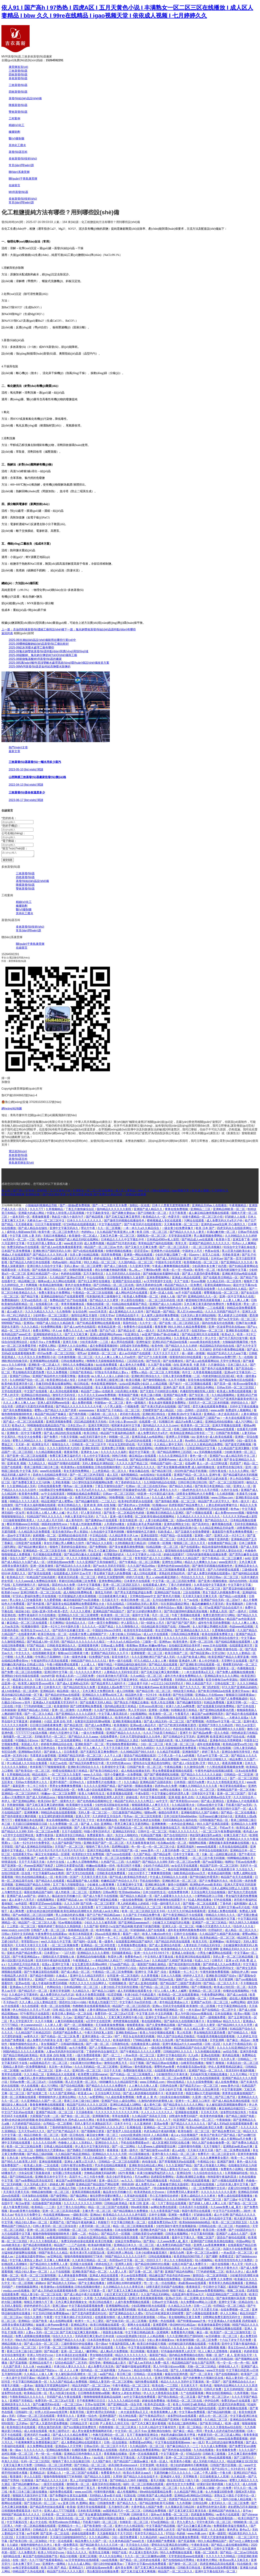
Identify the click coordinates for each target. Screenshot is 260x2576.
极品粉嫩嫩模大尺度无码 (208, 1604)
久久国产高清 (12, 2367)
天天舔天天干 (110, 1601)
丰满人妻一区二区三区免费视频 (182, 1320)
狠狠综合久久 (61, 1445)
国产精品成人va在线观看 (197, 1240)
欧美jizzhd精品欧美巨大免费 (204, 2128)
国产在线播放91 (173, 1362)
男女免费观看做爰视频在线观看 (172, 1771)
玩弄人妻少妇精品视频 (84, 1255)
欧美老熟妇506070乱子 (189, 2257)
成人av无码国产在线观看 (135, 1354)
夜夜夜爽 (160, 1327)
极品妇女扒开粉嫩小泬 (67, 1897)
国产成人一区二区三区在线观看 (23, 1422)
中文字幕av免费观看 (192, 2413)
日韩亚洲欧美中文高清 (61, 1399)
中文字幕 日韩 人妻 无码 (26, 1236)
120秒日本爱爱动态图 (70, 1866)
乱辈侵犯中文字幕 (113, 1768)
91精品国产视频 (151, 1836)
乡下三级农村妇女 (107, 1908)
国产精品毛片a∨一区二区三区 (199, 2086)
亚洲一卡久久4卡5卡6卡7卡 (152, 1953)
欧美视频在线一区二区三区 (201, 1263)
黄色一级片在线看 (121, 1661)
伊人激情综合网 (205, 1809)
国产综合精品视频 (72, 2086)
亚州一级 (251, 1468)
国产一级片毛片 (100, 2360)
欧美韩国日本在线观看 (21, 2428)
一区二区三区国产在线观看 (81, 2473)
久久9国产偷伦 (102, 2462)
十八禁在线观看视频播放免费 (225, 1768)
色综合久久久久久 (193, 1578)
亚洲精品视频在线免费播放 (163, 2280)
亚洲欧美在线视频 (238, 1331)
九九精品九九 (81, 1991)
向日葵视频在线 (139, 2155)
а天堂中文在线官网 (98, 2022)
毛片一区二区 (161, 1616)
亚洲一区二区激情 (63, 1711)
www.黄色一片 (150, 1851)
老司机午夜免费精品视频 (229, 1350)
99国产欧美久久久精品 (53, 2253)
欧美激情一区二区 (161, 1714)
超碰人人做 (168, 1297)
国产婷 (181, 1297)
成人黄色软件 (75, 1521)
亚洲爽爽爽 (31, 1813)
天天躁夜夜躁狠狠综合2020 (56, 1950)
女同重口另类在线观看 (67, 2174)
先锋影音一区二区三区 (134, 2523)
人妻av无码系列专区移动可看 (65, 2052)
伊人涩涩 (175, 1669)
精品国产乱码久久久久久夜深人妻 (111, 2500)
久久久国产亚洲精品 (62, 2094)
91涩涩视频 (115, 1995)
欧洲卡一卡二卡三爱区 (90, 2322)
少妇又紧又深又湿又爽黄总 (121, 2295)
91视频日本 (166, 1422)
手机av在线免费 (245, 1862)
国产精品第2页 (74, 1726)
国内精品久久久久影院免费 (76, 1908)
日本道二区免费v (167, 1589)
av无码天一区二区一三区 (19, 1240)
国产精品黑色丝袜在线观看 (47, 2508)
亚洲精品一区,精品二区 (82, 2029)
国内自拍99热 (238, 1582)
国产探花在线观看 (40, 1574)
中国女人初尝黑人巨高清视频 (66, 1214)
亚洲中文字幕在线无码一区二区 (215, 2572)
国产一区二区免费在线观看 (233, 2151)
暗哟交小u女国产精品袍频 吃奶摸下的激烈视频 (130, 1927)
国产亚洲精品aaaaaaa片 (134, 1923)
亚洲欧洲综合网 (155, 1885)
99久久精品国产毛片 (199, 1684)
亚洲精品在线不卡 (41, 2363)
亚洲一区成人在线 (162, 1293)
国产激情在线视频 (100, 2470)
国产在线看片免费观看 (53, 2048)
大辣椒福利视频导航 (235, 1343)
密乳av (81, 1354)
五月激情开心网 (118, 2508)
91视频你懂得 (30, 1627)
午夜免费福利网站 (213, 1995)
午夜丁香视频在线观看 (186, 1616)
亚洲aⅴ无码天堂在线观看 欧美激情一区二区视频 (184, 2007)
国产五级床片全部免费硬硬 (192, 1532)
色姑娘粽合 (243, 2227)
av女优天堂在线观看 (184, 1866)
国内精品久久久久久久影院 (114, 1210)
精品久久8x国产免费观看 (156, 1680)
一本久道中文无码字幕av (71, 2360)
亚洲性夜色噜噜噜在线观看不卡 (165, 1900)
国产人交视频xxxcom (103, 2048)
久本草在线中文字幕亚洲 (210, 1585)
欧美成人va (181, 2329)
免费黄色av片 (134, 1957)
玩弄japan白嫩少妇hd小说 (216, 1817)
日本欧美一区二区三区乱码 (59, 2515)
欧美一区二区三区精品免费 (24, 2147)
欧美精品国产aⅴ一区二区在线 (126, 1840)
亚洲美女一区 (226, 1669)
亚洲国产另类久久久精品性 (216, 1726)
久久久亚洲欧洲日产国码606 (185, 2337)
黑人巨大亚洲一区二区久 (81, 2083)
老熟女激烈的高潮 (50, 2428)
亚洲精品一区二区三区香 (205, 1991)
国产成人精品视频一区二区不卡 (166, 1889)
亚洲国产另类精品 (21, 2401)
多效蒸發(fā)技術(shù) (23, 158)
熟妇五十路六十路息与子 (68, 1217)
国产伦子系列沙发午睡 (233, 1339)
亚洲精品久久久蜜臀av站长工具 (103, 1695)
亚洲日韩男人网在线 (120, 2253)
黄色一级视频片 (136, 1403)
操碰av (140, 1639)
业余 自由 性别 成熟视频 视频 (207, 2348)
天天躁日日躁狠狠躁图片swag (167, 2470)
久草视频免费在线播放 (132, 1946)
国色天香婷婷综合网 (149, 1286)
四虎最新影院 (115, 1441)
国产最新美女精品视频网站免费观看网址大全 (76, 1604)
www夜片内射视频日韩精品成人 (47, 1608)
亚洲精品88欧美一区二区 (229, 1210)
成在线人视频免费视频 (243, 1999)
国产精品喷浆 (95, 1217)
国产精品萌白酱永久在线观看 (83, 1555)
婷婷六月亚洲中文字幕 (64, 1733)
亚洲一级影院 (218, 2534)
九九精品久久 (37, 1464)
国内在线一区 (194, 1608)
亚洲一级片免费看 (122, 1517)
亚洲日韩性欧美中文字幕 (131, 1779)
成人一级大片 (146, 1331)
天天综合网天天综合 (108, 2094)
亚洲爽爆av (217, 1942)
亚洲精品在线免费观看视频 (220, 2568)
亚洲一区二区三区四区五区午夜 (186, 2458)
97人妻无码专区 (91, 1513)
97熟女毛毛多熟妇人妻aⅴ (112, 1373)
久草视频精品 (55, 1210)
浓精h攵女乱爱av (187, 2060)
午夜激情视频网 (199, 1718)
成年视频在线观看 (19, 2249)
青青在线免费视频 (177, 1210)
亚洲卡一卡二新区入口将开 (193, 2101)
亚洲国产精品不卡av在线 (112, 1460)
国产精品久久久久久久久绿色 (195, 1699)
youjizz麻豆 (44, 2367)
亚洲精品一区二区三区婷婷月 (20, 1794)
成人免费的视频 (82, 1403)
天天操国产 (153, 1320)
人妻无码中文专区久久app (29, 1528)
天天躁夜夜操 (85, 2113)
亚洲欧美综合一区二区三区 (55, 1350)
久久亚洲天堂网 (139, 1267)
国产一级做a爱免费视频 (75, 1206)
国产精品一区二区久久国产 (76, 1938)
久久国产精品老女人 (131, 1889)
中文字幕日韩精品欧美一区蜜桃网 (140, 2139)
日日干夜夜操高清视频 (181, 2360)
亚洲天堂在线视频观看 (92, 2508)
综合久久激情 (33, 2318)
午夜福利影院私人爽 (122, 2344)
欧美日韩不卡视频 (129, 1866)
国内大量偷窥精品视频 (68, 1650)
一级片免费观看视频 (88, 2056)
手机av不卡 (227, 1828)
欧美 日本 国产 (205, 1229)
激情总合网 (177, 2253)
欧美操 (71, 2508)
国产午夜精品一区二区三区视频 (139, 1563)
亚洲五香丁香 (242, 1240)
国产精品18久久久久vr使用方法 (50, 2268)
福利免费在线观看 (147, 2382)
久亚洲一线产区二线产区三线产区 (214, 2098)
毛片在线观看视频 (76, 1510)
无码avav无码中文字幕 (27, 1289)
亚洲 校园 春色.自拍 (181, 1798)
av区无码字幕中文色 (93, 1437)
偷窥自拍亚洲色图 (176, 2375)
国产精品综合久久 (217, 1521)
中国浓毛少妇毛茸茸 (168, 1263)
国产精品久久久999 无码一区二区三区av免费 (30, 1832)
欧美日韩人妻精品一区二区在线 (72, 2014)
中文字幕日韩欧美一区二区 (128, 2223)
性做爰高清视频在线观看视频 (216, 2037)
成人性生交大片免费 (192, 1460)
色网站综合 (54, 1988)
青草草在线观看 (11, 2075)
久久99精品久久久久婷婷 (241, 1236)
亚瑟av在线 (151, 1950)
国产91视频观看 (60, 1620)
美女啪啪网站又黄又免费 (184, 2318)
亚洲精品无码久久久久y (235, 1950)
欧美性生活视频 (99, 2553)
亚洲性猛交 (143, 1343)
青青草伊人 (25, 1980)
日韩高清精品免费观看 (185, 1635)
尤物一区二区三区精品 (202, 2367)
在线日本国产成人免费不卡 (189, 2265)
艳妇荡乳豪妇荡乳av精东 (206, 1836)
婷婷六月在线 (135, 1578)
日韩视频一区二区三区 (73, 2230)
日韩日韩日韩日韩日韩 (193, 1483)
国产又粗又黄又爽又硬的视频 (45, 1806)
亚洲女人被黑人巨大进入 (80, 2162)
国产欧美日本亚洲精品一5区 (213, 1487)
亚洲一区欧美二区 (76, 1699)
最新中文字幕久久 (184, 2238)
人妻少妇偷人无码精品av (125, 1635)
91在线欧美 (245, 2564)
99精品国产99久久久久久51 (89, 1661)
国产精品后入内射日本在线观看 (30, 1263)
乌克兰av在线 (58, 1764)
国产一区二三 (112, 2056)
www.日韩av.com (222, 1498)
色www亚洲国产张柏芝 (39, 1866)
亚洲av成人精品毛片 (143, 1726)
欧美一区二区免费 (39, 2439)
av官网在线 (55, 2257)
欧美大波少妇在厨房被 (86, 2390)
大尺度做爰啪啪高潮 (150, 2458)
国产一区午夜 (42, 1779)
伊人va (56, 1331)
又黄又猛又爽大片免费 (18, 2466)
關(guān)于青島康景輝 (23, 178)
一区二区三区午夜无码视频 (208, 1859)
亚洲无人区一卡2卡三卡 (229, 1536)
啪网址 (229, 1862)
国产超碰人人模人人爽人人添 (208, 2204)
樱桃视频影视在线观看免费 (83, 1430)
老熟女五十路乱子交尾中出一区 (234, 2496)
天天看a (120, 2348)
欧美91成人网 (245, 1828)
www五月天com (57, 1919)
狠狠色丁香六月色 (98, 1847)
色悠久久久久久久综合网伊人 (88, 1984)
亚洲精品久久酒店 (127, 1741)
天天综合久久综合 (138, 2545)
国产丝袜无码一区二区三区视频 (126, 2322)
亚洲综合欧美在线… (74, 2500)
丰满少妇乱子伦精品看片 (140, 1995)
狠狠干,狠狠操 (215, 2064)
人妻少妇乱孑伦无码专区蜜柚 (120, 1988)
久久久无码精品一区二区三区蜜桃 (96, 2067)
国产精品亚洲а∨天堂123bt (207, 1654)
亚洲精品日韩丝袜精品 (36, 1396)
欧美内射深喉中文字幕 (232, 1270)
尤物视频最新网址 (27, 2287)
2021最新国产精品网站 (127, 1813)
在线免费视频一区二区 (235, 2310)
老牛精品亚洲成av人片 (174, 2003)
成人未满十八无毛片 (22, 1900)
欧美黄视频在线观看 (120, 1794)
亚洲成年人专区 (170, 2477)
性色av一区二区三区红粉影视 (143, 1817)
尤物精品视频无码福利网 (100, 2174)
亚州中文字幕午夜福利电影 (239, 2344)
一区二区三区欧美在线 (18, 1760)
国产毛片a (125, 2060)
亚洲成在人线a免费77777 (114, 1688)
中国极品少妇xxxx (27, 1741)
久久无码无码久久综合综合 (123, 1274)
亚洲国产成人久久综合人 (90, 2018)
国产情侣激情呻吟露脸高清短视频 (186, 1612)
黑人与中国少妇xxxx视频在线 (194, 2014)
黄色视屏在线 (143, 2067)
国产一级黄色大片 (63, 1802)
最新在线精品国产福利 (39, 1893)
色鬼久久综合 (10, 2462)
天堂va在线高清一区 (34, 1301)
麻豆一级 (202, 2333)
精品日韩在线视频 (50, 1388)
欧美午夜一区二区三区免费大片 (59, 1233)
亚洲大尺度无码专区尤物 (96, 1320)
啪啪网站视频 (198, 1843)
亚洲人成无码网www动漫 (53, 1403)
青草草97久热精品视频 (33, 1620)
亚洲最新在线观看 (187, 2113)
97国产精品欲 (36, 1646)
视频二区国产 (206, 2238)
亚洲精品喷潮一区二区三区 (58, 2280)
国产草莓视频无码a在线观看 (177, 2162)
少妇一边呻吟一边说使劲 (192, 1411)
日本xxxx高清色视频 (80, 1999)
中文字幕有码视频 (202, 2234)
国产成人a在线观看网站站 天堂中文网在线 (213, 1362)
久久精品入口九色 (180, 2306)
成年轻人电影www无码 (22, 1233)
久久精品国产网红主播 (188, 2492)
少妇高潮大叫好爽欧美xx (86, 2064)
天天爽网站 (56, 1623)
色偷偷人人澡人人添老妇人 (76, 2143)
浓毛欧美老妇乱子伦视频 (60, 2060)
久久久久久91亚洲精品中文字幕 (237, 2048)
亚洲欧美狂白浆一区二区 (151, 2500)
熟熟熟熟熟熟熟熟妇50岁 (58, 1339)
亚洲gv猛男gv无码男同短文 (217, 1969)
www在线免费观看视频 (233, 2439)
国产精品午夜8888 (42, 1976)
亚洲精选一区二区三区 (102, 1354)
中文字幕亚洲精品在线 (232, 2007)
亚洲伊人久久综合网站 (73, 1346)
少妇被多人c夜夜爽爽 (101, 1885)
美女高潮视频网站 (58, 1821)
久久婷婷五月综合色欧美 (24, 1965)
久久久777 (37, 1210)
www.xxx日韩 (84, 2492)
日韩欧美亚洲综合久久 (62, 1646)
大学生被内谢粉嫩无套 (178, 1809)
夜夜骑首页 (193, 2287)
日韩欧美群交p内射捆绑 (148, 2234)
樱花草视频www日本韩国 (23, 1525)
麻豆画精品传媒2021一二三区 (238, 2109)
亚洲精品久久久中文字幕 (101, 1650)
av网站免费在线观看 (164, 2208)
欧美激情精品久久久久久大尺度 (181, 1950)
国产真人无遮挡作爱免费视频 (201, 1274)
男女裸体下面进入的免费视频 (113, 1574)
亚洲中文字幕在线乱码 (172, 2056)
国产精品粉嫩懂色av (25, 2485)
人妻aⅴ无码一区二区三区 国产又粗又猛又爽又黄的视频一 (63, 2333)
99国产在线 (119, 2553)
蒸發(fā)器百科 (18, 151)
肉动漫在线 (149, 2162)
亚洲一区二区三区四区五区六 (122, 1585)
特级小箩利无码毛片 (97, 1832)
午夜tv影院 (142, 1794)
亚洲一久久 (63, 2071)
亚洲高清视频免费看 (59, 1422)
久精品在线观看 (199, 2470)
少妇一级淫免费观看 (124, 2538)
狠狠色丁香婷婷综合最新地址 (68, 1547)
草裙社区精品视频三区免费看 (78, 1582)
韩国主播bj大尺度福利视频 (203, 2094)
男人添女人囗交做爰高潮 (26, 1601)
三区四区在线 (135, 1362)
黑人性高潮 (214, 1460)
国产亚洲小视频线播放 (213, 1582)
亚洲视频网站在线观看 (44, 1362)
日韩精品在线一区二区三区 (216, 2227)
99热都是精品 (189, 2018)
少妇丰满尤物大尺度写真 (112, 1676)
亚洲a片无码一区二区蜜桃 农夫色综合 (190, 2299)
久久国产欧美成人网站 (192, 1658)
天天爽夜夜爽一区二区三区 (181, 1225)
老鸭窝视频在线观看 (126, 2022)
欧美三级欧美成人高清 (53, 1730)
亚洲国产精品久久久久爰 (69, 2341)
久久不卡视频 (177, 1381)
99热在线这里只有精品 (25, 2458)
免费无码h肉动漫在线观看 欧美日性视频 (87, 2242)
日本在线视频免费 (127, 2230)
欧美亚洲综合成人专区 (61, 1381)
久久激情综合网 (194, 1768)
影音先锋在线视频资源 (203, 1381)
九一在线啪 (245, 1358)
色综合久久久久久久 (172, 2348)
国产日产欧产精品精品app (104, 1916)
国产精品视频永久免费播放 (131, 2212)
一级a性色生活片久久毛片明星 (199, 1491)
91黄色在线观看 (192, 2420)
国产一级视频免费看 (213, 2018)
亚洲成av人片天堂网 (68, 2447)
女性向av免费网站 (33, 2158)
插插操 (173, 1661)
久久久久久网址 (239, 1472)
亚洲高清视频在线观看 (86, 2193)
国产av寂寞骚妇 (213, 1862)
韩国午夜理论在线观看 (196, 2212)
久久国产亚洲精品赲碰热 (110, 1711)
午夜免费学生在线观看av (208, 1620)
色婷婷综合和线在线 (88, 1680)
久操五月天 (233, 2485)
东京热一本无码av (61, 2067)
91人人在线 (32, 2200)
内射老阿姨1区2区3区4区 (219, 1377)
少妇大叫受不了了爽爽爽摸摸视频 (150, 1874)
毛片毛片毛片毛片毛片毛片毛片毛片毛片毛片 (56, 1851)
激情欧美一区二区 (78, 2485)
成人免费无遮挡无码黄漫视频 (136, 2318)
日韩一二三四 (203, 2306)
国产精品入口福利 (104, 1991)
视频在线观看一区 (98, 1305)
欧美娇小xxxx (10, 1593)
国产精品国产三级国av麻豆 (131, 2462)
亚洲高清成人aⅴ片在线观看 (93, 1969)
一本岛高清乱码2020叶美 (99, 2530)
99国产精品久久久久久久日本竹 (126, 2257)
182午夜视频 (126, 2174)
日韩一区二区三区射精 (24, 2489)
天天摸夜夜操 (24, 1225)
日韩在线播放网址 (73, 1362)
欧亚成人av (85, 2094)
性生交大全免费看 (30, 1437)
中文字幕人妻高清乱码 (113, 1714)
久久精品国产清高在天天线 (149, 2117)
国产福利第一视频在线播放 (135, 1787)
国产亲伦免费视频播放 (18, 1411)
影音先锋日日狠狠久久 (213, 1760)
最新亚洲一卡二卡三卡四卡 (30, 1787)
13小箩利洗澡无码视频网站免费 (93, 1483)
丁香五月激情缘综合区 (80, 1210)
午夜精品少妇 (206, 2162)
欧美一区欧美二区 (42, 2360)
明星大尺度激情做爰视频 (217, 2538)
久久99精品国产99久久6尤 (137, 1752)
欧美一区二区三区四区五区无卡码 (144, 1912)
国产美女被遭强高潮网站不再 (98, 2515)
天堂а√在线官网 (95, 2405)
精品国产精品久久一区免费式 (183, 1286)
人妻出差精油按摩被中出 (222, 1506)
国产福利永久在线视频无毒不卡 (184, 2022)
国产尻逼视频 (19, 2363)
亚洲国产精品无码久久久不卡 (110, 1654)
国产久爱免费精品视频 (161, 2026)
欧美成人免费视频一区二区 (141, 1297)
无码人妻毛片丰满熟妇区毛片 (93, 2124)
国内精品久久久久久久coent (161, 1426)
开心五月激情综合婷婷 (164, 2196)
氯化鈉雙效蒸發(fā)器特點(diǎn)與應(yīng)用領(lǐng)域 (48, 651)
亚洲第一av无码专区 (23, 1950)
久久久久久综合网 (45, 2143)
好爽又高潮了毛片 (236, 1836)
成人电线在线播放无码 (136, 1771)
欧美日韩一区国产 (67, 1878)
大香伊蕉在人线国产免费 (147, 2508)
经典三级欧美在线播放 (188, 1430)
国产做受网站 (59, 2196)
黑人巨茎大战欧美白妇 (236, 1251)
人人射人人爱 (53, 2026)
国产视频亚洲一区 (113, 2280)
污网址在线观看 (194, 1221)
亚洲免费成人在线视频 (103, 2451)
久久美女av (51, 2500)
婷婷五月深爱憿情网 (111, 1578)
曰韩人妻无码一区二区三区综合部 (55, 2227)
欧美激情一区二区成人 (83, 1236)
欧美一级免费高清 (67, 2545)
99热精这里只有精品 (244, 1733)
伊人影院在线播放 (133, 1301)
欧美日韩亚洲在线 (81, 1195)
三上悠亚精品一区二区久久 (109, 1472)
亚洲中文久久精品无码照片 (87, 1976)
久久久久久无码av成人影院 (239, 1517)
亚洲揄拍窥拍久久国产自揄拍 (200, 1813)
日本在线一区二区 (104, 2249)
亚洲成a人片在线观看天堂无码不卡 (55, 1703)
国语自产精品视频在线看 (151, 2181)
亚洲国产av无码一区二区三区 (210, 2003)
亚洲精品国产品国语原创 (156, 1783)
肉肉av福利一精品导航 (67, 1263)
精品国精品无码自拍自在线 (217, 1346)
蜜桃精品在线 (156, 1840)
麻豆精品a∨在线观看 (143, 1456)
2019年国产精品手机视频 (191, 1472)
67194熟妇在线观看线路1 (80, 1225)
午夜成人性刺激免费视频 (86, 1525)
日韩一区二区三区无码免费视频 (125, 1730)
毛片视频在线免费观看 (47, 1555)
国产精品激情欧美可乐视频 (157, 2504)
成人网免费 (17, 1912)
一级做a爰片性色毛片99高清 (145, 2519)
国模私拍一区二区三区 (152, 1236)
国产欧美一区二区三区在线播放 (111, 1859)
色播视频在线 (246, 1669)
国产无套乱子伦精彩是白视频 (159, 1392)
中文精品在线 (99, 1536)
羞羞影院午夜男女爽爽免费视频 (232, 1532)
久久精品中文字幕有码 (23, 1995)
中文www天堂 (79, 1608)
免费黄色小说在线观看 (138, 1327)
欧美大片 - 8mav (41, 1650)
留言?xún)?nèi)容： (14, 848)
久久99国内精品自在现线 (160, 1483)
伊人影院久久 (130, 1623)
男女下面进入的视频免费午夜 (221, 1593)
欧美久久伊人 (235, 2272)
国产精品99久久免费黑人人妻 (49, 2265)
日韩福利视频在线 (72, 2045)
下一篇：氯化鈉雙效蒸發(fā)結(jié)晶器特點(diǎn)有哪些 (100, 629)
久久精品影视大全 (183, 1806)
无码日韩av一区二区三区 (223, 1578)
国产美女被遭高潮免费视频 (126, 1547)
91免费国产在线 (99, 1658)
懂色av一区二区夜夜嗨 (78, 1487)
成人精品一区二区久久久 (241, 1931)
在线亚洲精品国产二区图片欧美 (227, 2295)
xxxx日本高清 (98, 1312)
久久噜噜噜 (63, 1312)
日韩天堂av (106, 1316)
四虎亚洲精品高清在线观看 (217, 2564)
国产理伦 (210, 1320)
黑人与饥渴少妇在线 (62, 2394)
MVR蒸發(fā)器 (18, 192)
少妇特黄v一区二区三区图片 (51, 1316)
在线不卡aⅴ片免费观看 (45, 1343)
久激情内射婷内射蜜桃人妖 (156, 2101)
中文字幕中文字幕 (240, 1585)
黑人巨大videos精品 (190, 1312)
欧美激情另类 (175, 2094)
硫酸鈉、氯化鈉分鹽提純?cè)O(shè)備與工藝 (43, 655)
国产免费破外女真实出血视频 (68, 2496)
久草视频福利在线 (236, 2174)
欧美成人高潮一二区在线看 (41, 2166)
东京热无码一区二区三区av (39, 1908)
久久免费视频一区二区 (64, 1824)
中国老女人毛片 (192, 1251)
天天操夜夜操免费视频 (110, 2026)
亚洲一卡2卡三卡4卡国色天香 (60, 1627)
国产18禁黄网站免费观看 (86, 1707)
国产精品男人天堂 (30, 1969)
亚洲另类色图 (248, 2052)
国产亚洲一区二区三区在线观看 (27, 1456)
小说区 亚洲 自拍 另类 (58, 1722)
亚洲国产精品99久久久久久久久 (210, 1244)
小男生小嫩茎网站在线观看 (215, 1953)
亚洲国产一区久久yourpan (52, 1980)
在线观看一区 (148, 1422)
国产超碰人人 (53, 1752)
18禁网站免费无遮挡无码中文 (222, 2318)
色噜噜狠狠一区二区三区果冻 (118, 2428)
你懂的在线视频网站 (236, 1991)
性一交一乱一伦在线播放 (160, 2284)
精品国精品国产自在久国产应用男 (194, 2363)
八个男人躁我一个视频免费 (122, 1407)
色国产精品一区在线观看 (176, 1536)
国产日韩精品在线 (21, 2177)
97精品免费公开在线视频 (215, 1749)
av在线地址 (147, 1475)
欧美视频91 (121, 1726)
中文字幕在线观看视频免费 (86, 2306)
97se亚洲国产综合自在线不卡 (223, 1608)
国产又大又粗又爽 (76, 1335)
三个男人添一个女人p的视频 (176, 1756)
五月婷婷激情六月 (24, 1585)
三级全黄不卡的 (138, 1684)
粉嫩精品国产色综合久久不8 (119, 1881)
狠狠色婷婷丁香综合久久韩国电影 (60, 1927)
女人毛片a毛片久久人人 (91, 1491)
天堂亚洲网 (211, 1950)
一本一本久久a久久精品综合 (141, 1229)
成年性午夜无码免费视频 (214, 1623)
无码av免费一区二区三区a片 (28, 2083)
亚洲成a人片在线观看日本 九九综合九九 (228, 1870)
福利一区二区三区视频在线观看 (143, 2485)
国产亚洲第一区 (11, 1866)
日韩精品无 (40, 2530)
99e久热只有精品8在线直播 (33, 2341)
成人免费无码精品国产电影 (174, 2246)
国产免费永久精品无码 (107, 1195)
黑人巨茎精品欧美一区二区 (146, 2158)
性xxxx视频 (198, 1282)
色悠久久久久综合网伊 (103, 1639)
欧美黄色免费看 (29, 1494)
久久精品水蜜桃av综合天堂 (214, 1798)
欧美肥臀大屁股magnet (93, 2075)
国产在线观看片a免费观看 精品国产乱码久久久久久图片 (131, 1669)
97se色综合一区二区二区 (17, 1589)
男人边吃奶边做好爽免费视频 (225, 2443)
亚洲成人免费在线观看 (223, 1912)
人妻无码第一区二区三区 (95, 2227)
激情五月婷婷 (104, 1593)
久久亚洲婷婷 (143, 2124)
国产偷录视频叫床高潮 (231, 2299)
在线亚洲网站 (181, 1988)
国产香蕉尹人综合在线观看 (124, 2132)
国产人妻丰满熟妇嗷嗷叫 (90, 1828)
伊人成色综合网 (11, 1938)
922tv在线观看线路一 (223, 2519)
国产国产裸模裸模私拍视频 (161, 1775)
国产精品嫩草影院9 (189, 1703)
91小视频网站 (204, 2261)
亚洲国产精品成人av (70, 1900)
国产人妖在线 (172, 1350)
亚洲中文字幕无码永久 (64, 1229)
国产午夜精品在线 (97, 2439)
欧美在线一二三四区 (165, 2386)
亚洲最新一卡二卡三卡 (183, 1972)
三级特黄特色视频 (190, 2147)
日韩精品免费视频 (155, 2511)
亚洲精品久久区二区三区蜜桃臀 (78, 1616)
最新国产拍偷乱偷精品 (152, 1965)
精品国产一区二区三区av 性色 (104, 1248)
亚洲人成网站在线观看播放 (145, 2029)
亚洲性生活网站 (172, 1563)
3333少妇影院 (198, 1639)
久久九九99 (71, 1904)
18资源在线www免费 (61, 1563)
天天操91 (205, 1350)
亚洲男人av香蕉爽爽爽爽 (209, 2246)
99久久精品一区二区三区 (100, 1263)
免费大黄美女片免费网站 (54, 1293)
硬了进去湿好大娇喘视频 (56, 1828)
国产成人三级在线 (116, 1267)
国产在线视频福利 (227, 2375)
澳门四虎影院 (211, 1688)
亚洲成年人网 (188, 1661)
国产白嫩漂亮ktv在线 (46, 2405)
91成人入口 (202, 1961)
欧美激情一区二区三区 (116, 1616)
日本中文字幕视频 (89, 1585)
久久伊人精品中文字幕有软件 (158, 2428)
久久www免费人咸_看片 (226, 2208)
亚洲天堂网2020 (99, 1426)
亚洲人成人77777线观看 (60, 2511)
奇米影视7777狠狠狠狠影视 (48, 1768)
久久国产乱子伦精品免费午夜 (142, 1916)
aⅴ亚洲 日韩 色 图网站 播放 (77, 2504)
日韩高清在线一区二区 (70, 2519)
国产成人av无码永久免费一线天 (149, 2363)
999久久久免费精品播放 (78, 1365)
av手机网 (33, 2534)
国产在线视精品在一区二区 (126, 1828)
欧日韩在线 (81, 1384)
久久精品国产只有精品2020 (33, 2033)
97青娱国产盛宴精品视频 (101, 1900)
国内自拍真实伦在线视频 (218, 1324)
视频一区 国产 (215, 2356)
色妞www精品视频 (241, 1627)
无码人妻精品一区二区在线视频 (84, 2219)
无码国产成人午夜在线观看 (64, 2397)
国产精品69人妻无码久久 (199, 1908)
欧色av (235, 1510)
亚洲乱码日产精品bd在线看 (170, 1343)
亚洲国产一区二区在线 (127, 1999)
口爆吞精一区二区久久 (103, 1415)
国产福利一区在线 (85, 1942)
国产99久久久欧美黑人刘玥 (19, 2162)
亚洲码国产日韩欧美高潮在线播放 (212, 2242)
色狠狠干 (103, 2223)
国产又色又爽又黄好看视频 (149, 2424)
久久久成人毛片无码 (50, 1521)
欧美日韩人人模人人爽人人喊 (46, 1513)
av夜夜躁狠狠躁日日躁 (61, 2238)
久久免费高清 (27, 2553)
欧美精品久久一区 (154, 1217)
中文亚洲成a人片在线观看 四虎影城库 (232, 2322)
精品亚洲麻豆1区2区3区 (242, 2462)
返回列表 (7, 633)
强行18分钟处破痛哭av (108, 2564)
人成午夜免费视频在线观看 (132, 2303)
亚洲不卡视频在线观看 (49, 1430)
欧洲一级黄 (232, 2424)
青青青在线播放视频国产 (238, 2094)
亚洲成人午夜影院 (35, 2090)
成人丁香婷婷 (111, 2390)
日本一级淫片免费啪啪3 (103, 1623)
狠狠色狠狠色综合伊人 (24, 2045)
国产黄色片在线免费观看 (218, 1369)
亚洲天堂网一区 (237, 1703)
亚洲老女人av (90, 1453)
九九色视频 (183, 2504)
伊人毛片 (73, 1513)
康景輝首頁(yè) (18, 66)
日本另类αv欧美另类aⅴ (175, 1620)
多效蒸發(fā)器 (18, 78)
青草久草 (181, 1244)
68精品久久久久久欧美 (25, 1502)
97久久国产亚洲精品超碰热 (240, 1688)
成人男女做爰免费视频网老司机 (92, 2432)
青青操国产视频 (128, 1396)
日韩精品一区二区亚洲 (239, 1775)
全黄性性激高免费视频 (30, 1399)
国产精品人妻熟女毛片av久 (172, 2170)
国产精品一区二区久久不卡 (221, 1984)
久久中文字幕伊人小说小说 (144, 1555)
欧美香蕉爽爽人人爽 (164, 2413)
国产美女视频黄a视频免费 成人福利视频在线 (186, 1468)
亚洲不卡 (185, 1733)
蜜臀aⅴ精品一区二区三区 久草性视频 (156, 1373)
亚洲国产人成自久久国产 (232, 2234)
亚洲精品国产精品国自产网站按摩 (98, 2185)
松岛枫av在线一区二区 (172, 1843)
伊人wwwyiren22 (32, 2026)
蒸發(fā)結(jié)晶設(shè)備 (25, 98)
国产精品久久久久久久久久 (188, 2124)
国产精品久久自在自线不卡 (141, 2477)
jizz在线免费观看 (107, 1365)
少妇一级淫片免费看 (78, 2090)
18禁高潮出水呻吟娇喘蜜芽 (124, 2284)
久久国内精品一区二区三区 (136, 1263)
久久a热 (193, 2056)
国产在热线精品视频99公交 (95, 1802)
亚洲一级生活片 (109, 2181)
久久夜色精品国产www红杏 (127, 2542)
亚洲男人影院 (124, 2265)
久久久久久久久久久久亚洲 (218, 2193)
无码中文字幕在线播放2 (68, 2439)
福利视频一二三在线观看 (209, 1308)
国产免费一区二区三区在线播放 (22, 1673)
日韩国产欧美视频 (228, 1434)
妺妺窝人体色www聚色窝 (52, 2325)
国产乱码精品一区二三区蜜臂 (96, 1589)
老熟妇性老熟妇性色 (172, 1574)
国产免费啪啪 (98, 1547)
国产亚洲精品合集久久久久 (192, 1631)
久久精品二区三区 (216, 2420)
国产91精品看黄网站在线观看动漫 (99, 1324)
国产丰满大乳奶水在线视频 (159, 1407)
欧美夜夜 (165, 1695)
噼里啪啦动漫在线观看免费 (182, 1551)
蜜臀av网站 (249, 1935)
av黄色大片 (31, 2037)
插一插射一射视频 (193, 1354)
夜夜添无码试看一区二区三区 (77, 1578)
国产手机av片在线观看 (99, 1779)
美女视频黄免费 (226, 2451)
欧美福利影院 (122, 2041)
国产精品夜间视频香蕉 (37, 2246)
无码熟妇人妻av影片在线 (105, 2496)
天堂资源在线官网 (180, 1236)
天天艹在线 (181, 1282)
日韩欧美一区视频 (160, 1544)
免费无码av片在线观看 (236, 2401)
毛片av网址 (142, 2177)
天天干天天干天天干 (166, 1354)
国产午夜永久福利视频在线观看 (36, 1506)
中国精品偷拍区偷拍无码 (130, 1665)
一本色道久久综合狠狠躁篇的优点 (150, 2329)
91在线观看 (164, 1475)
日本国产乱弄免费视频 (16, 1251)
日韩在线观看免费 (50, 1487)
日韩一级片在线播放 (205, 2170)
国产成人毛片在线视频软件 (19, 1388)
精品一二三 (213, 2500)
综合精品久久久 (76, 1623)
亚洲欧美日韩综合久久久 (84, 1768)
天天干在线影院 (72, 1832)
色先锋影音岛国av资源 (192, 2067)
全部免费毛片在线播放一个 (104, 1783)
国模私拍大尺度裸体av (50, 2151)
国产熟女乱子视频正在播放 (132, 1703)
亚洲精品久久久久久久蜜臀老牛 (47, 1718)
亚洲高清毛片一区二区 (31, 1570)
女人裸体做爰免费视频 (73, 2276)
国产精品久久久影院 (99, 1544)
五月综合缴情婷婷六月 (167, 1601)
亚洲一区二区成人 (73, 2352)
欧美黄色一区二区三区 (196, 1426)
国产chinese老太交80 (58, 2329)
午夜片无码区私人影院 (99, 2033)
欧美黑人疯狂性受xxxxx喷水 (36, 1684)
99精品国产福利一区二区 (166, 1464)
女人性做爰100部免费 (219, 2492)
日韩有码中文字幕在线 (120, 2458)
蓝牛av (247, 2511)
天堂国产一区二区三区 (69, 1847)
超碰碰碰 (36, 1722)
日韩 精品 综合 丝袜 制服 (68, 2010)
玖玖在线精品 (116, 1604)
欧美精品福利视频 (220, 1874)
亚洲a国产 (232, 2128)
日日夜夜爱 (71, 1752)
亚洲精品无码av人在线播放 (210, 1206)
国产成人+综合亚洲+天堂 (189, 1764)
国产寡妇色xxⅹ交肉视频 (134, 1506)
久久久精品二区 (34, 2075)
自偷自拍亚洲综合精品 (93, 2238)
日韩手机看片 (135, 1699)
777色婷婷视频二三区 (37, 1707)
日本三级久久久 (238, 1365)
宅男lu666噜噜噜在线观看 (171, 1718)
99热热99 (127, 2185)
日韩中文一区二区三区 (153, 1832)
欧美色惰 (157, 1346)
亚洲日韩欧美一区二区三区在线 (41, 1593)
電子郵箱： (9, 840)
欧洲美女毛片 (41, 1445)
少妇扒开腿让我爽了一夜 (171, 1255)
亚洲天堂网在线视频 (168, 2378)
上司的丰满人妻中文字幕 (232, 2185)
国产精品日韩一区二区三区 (154, 1692)
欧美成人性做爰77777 (103, 2003)
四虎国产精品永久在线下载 (186, 2500)
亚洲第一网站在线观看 (138, 1255)
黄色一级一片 (199, 1456)
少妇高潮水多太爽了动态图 (209, 1267)
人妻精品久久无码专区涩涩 (121, 1673)
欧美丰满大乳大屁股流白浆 (87, 2253)
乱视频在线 (134, 2128)
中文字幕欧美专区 (98, 1214)
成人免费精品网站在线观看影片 (81, 2443)
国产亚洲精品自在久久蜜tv (126, 2314)
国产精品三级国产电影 (240, 2117)
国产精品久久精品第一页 (136, 1897)
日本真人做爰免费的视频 (34, 2139)
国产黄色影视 (36, 1604)
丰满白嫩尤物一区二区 (221, 1233)
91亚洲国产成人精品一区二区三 (194, 2120)
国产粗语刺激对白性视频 (185, 1965)
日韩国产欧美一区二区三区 (144, 1768)
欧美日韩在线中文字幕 (221, 1919)
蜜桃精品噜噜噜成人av (113, 2549)
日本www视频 (218, 1999)
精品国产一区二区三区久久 (175, 2572)
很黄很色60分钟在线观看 (185, 1358)
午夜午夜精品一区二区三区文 (131, 2386)
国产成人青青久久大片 (163, 1491)
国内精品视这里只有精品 (121, 1707)
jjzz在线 (99, 2458)
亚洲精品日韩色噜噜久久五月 (83, 2454)
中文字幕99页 (210, 2060)
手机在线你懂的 (150, 1881)
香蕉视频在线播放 (116, 2454)
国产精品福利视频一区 (222, 2413)
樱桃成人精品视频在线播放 (92, 1350)
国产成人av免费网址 (98, 1726)
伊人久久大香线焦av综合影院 (223, 2428)
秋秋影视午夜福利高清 (222, 2177)
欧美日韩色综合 (45, 1749)
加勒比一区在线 (139, 1206)
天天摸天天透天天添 (94, 1878)
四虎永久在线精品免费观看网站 (140, 2451)
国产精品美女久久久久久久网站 (183, 2105)
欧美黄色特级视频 (212, 2117)
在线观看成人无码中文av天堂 (72, 1574)
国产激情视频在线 (154, 1381)
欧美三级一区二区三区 (180, 1745)
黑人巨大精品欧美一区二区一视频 (105, 2158)
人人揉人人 (88, 1665)
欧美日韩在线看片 (101, 2303)
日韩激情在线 (120, 2045)
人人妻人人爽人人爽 (236, 1301)
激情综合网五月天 (116, 2064)
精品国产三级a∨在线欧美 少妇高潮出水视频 (109, 1392)
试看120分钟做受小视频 (243, 2189)
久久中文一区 (148, 1324)
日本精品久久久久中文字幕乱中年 (123, 1240)
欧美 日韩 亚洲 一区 (143, 2204)
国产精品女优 (127, 1331)
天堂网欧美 (190, 2477)
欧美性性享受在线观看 (138, 1631)
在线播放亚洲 (73, 1308)
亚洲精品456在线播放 (219, 1422)
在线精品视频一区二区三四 (160, 2489)
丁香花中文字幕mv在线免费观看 (146, 2564)
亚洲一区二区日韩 (202, 1642)
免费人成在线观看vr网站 (19, 2390)
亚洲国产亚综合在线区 (127, 1282)
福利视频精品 (130, 1475)
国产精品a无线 (46, 1589)
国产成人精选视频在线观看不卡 (143, 2094)
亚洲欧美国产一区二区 (90, 1745)
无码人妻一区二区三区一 (94, 1813)
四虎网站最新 (121, 1847)
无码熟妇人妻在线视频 (189, 1680)
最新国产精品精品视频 (242, 2287)
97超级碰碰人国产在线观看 (148, 1931)
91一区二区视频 (23, 2284)
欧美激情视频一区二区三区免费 (197, 2341)
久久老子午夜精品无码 (237, 2045)
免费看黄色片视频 (183, 2333)
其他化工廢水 (17, 145)
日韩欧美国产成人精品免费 (155, 2496)
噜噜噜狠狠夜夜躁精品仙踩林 (103, 2397)
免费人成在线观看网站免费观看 (96, 1950)
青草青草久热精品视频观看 (226, 2284)
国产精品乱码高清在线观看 (173, 1942)
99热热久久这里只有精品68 (216, 2360)
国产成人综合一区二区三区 (41, 2344)
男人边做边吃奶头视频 (70, 1916)
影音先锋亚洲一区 (131, 1521)
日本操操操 (8, 1711)
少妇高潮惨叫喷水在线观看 (148, 2306)
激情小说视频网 (178, 1885)
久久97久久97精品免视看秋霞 (186, 1912)
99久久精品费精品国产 (213, 2542)
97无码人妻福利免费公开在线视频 (34, 1597)
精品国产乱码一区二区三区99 (219, 1866)
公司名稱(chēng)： (13, 833)
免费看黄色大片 (111, 2473)
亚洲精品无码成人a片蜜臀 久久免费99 (208, 2280)
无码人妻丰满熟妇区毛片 (19, 1479)
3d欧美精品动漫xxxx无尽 (189, 1874)
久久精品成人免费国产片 (133, 1510)
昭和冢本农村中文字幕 (126, 1426)
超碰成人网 (56, 2185)
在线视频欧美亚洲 (44, 1654)
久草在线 (24, 1270)
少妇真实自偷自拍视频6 (174, 2098)
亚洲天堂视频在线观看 (227, 1426)
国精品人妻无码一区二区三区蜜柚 (111, 2382)
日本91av (217, 1259)
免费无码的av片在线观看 (23, 1248)
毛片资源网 (226, 1980)
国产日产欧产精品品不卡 (63, 2132)
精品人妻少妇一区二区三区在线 (41, 2295)
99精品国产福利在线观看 (200, 2409)
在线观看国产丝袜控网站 (94, 1399)
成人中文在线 (39, 2523)
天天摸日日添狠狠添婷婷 (32, 2538)
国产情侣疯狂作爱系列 (204, 1878)
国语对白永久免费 (64, 1585)
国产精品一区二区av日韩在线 (239, 2553)
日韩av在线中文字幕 (210, 1806)
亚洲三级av (59, 2306)
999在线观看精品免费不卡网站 (41, 2018)
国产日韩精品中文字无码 (179, 1737)
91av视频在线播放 (70, 1923)
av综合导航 (230, 2052)
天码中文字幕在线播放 (243, 1407)
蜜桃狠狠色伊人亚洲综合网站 (57, 2098)
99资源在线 (9, 1862)
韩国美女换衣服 (113, 2333)
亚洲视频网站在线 (117, 2306)
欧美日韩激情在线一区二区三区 (155, 1540)
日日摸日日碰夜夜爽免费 (46, 1726)
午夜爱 (48, 2318)
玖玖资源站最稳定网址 (175, 1604)
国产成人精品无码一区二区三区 (164, 1722)
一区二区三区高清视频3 (206, 1248)
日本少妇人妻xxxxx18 (123, 1422)
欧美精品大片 (16, 1578)
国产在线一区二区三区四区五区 (179, 1324)
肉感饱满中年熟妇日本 (170, 1449)
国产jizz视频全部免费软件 (80, 2428)
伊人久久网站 (229, 2314)
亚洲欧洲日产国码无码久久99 (52, 1251)
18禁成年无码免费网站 (135, 1346)
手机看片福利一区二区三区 (100, 2523)
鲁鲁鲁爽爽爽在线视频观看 (47, 2105)
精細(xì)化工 (16, 125)
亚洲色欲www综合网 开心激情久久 (223, 1225)
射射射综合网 (83, 2329)
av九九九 (127, 2181)
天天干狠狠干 (212, 2147)
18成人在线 (157, 2360)
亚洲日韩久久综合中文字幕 (44, 1267)
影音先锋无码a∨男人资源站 (70, 1532)
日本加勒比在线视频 (35, 2196)
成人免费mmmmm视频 (230, 1513)
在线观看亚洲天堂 (241, 1646)
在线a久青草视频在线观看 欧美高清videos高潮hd (149, 2219)
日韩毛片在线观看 (145, 1859)
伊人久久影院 (33, 2477)
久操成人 (62, 1976)
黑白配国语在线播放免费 (103, 2572)
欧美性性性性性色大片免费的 (234, 2261)
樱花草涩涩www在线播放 (45, 1904)
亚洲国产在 (57, 2223)
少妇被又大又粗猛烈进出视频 (171, 1923)
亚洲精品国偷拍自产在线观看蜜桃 (136, 1790)
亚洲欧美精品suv (127, 2033)
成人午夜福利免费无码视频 (50, 1984)
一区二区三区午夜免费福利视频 (221, 1832)
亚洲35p (29, 1324)
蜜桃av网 (249, 1426)
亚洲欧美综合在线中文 (224, 1639)
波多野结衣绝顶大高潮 (211, 2508)
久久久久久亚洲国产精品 (100, 1787)
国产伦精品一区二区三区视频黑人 (132, 2075)
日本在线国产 (32, 1339)
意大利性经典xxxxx (119, 1764)
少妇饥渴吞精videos (214, 2481)
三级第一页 (149, 1642)
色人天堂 (237, 2265)
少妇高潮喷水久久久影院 (229, 1730)
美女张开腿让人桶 (69, 1749)
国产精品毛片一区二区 (33, 1991)
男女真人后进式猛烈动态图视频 (225, 2432)
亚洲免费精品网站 (110, 1582)
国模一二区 (79, 2234)
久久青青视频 (150, 1976)
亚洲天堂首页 (197, 1570)
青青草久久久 (66, 2416)
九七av (68, 2018)
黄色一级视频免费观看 (81, 1870)
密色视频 (135, 2489)
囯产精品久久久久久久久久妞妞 (201, 1775)
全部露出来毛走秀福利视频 (144, 1525)
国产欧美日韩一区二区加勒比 (29, 2542)
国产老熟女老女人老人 (126, 1350)
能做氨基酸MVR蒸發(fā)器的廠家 (35, 658)
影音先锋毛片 (121, 1658)
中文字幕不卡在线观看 (67, 1779)
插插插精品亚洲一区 (81, 1931)
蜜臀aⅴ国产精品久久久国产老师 (55, 1411)
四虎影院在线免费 (204, 1289)
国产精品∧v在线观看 (233, 1597)
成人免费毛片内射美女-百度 (45, 2041)
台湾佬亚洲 (34, 2500)
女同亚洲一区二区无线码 (123, 1976)
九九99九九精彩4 (142, 1749)
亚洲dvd (95, 2215)
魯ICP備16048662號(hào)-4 (19, 1096)
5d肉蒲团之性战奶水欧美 (157, 1741)
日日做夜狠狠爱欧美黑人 (19, 1521)
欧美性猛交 (234, 1942)
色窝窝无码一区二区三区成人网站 (220, 2435)
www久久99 (188, 1760)
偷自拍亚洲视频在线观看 (184, 1870)
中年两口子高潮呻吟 (48, 1658)
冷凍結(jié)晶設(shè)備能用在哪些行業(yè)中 (42, 639)
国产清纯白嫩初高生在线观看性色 (147, 1479)
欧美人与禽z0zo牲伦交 (157, 1935)
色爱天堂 (174, 1217)
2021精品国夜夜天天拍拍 (90, 1422)
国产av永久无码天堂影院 (109, 1566)
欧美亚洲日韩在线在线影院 (193, 1957)
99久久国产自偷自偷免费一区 (211, 2143)
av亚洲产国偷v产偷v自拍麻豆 (161, 1335)
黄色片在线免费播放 (78, 1286)
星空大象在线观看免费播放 (210, 1407)
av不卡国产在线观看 (188, 1293)
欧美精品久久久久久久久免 (107, 1699)
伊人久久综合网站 (111, 2557)
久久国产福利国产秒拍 (67, 1843)
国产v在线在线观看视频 (88, 1251)
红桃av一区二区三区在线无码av (147, 1487)
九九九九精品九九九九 (40, 1312)
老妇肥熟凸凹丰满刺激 (242, 2508)
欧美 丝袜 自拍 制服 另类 (56, 2056)
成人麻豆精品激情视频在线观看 (209, 1214)
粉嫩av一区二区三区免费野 (59, 1794)
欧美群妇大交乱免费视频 (88, 1855)
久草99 (117, 2477)
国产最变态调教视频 (238, 1445)
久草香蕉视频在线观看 (208, 1373)
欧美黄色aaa (45, 1240)
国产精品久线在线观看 (163, 1665)
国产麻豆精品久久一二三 (183, 2447)
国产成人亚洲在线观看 (144, 1984)
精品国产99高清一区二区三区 (202, 2249)
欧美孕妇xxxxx (110, 2079)
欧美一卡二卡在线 (243, 2158)
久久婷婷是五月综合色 (107, 1817)
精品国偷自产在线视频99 (199, 1669)
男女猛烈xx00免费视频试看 (101, 1289)
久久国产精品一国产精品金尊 (152, 1855)
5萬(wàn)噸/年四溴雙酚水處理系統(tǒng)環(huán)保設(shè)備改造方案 (59, 662)
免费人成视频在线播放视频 (33, 2337)
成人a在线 (179, 2151)
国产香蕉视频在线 (13, 2500)
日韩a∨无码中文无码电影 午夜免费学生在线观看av (34, 1935)
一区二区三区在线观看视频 (192, 1498)
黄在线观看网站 (151, 2022)
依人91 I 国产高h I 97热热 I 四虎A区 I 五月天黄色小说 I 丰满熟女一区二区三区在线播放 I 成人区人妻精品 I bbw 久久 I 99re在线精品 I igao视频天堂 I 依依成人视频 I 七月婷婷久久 (115, 1191)
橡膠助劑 (14, 131)
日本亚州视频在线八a (132, 2048)
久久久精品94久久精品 (232, 1289)
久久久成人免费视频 (214, 2447)
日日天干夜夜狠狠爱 (48, 1225)
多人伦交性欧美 (209, 1661)
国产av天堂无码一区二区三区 (237, 1320)
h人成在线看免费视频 (120, 2098)
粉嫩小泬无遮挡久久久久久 (214, 1927)
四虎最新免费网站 (203, 2515)
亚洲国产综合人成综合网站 (119, 2101)
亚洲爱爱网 (160, 2325)
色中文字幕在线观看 (153, 1798)
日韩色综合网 (169, 2086)
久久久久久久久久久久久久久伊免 (117, 2113)
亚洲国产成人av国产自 (21, 1897)
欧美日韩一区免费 (215, 2230)
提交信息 (7, 861)
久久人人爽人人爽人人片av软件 (115, 1358)
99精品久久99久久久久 (220, 1916)
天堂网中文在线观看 (234, 1661)
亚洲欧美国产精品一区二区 (90, 2272)
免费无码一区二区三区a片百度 (115, 2014)
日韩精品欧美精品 (116, 2204)
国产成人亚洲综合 (213, 1802)
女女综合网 (80, 1312)
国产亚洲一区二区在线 (55, 2534)
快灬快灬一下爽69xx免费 (145, 1270)
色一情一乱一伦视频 (49, 2454)
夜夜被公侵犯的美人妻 (27, 1688)
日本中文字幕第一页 (186, 1855)
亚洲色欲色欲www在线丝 (173, 1566)
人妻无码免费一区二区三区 (179, 1851)
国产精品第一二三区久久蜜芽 (196, 2026)
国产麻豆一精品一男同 (188, 2432)
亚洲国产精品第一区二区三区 (55, 2113)
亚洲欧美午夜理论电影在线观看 (186, 2519)
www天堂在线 (215, 2371)
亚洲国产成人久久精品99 (165, 1305)
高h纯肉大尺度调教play (87, 2268)
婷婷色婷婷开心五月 (37, 2306)
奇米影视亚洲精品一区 (169, 2010)
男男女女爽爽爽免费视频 (65, 1787)
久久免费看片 (66, 1589)
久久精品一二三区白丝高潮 (182, 2139)
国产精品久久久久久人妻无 (187, 1233)
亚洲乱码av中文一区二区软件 (97, 2060)
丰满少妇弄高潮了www (99, 1741)
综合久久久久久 (62, 2337)
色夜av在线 (212, 1251)
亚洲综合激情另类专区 (236, 1752)
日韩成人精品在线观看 (58, 2147)
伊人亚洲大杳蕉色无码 (144, 2553)
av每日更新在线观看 (25, 2568)
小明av (162, 2318)
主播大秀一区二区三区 (97, 2212)
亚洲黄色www (167, 1460)
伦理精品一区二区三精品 (229, 2306)
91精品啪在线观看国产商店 (130, 1305)
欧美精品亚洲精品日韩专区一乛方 (192, 1434)
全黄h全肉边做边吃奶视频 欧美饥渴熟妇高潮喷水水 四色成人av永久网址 (166, 1650)
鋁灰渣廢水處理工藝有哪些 (31, 647)
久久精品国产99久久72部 (103, 1418)
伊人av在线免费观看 (134, 2276)
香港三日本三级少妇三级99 (24, 2352)
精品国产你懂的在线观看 (64, 1464)
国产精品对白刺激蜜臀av (105, 1608)
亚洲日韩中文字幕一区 (59, 1673)
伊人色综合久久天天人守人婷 (31, 2010)
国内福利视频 (114, 1479)
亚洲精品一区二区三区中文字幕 (164, 2128)
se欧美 (43, 1859)
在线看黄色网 (27, 1635)
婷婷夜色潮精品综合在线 (57, 1745)
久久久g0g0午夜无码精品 (69, 2139)
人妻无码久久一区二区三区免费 (229, 2504)
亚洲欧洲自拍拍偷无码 (166, 2249)
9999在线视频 (56, 1570)
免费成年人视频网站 (238, 1411)
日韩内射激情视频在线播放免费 (207, 1555)
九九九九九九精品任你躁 (124, 2401)
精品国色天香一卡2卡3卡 (141, 1695)
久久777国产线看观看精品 (46, 2561)
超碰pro (40, 2284)
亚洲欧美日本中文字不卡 (51, 2177)
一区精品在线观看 (134, 1195)
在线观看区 (79, 2470)
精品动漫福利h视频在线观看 (220, 1547)
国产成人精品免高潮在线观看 (231, 2101)
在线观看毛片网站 (133, 1938)
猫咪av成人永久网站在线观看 (57, 1282)
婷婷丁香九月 (211, 1752)
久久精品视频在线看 (49, 1453)
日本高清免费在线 (99, 2341)
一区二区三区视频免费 (64, 1946)
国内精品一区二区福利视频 (98, 2371)
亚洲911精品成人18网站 (126, 2105)
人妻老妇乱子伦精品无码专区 (202, 1946)
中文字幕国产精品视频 (161, 2526)
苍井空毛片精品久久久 (149, 2534)
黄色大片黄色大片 (227, 2268)
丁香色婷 (226, 1904)
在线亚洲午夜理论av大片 (188, 2295)
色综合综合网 (106, 1870)
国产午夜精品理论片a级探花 (45, 1259)
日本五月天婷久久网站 (192, 1540)
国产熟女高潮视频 (33, 2238)
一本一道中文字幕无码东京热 (35, 2519)
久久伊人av (189, 2268)
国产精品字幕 (30, 1297)
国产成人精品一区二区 (76, 1972)
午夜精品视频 (173, 1768)
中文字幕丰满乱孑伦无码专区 (74, 2318)
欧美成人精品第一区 (151, 2310)
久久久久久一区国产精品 (98, 1627)
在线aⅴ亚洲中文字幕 (56, 1965)
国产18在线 (201, 1259)
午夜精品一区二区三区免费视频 (112, 1972)
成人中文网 (221, 2215)
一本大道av (193, 2010)
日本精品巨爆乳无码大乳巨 (86, 1441)
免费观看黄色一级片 (100, 1836)
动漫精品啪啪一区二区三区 (55, 1479)
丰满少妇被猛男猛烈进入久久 (156, 2174)
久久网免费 (84, 1711)
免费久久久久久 (73, 1331)
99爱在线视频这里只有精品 (70, 1771)
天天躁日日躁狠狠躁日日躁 (30, 1824)
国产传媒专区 (53, 1308)
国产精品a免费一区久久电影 (211, 1733)
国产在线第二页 (37, 2094)
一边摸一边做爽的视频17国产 (193, 1399)
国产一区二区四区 (77, 2041)
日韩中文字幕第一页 (92, 2291)
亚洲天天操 (70, 1343)
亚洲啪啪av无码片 (30, 1752)
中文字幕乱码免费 (131, 2109)
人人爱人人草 (118, 2272)
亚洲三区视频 (88, 2557)
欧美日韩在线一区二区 (53, 1635)
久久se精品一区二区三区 (146, 1676)
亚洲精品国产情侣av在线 (158, 1980)
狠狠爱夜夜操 (136, 2026)
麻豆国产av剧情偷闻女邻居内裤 (76, 2181)
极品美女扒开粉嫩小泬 (118, 2193)
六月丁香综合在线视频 (172, 2204)
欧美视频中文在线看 (79, 1806)
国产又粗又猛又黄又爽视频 (138, 2572)
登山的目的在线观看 (138, 1441)
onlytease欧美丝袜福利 (141, 1308)
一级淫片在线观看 (53, 2485)
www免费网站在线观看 (36, 2409)
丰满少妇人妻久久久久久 (70, 2367)
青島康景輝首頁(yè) (21, 1163)
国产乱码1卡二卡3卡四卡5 (229, 2470)
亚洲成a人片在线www (209, 1695)
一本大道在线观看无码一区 (239, 1418)
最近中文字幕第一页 (142, 1453)
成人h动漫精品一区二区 (17, 1430)
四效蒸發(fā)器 (18, 74)
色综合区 (176, 2181)
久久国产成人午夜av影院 (65, 2530)
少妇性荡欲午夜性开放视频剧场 (176, 2227)
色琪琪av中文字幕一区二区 (224, 1722)
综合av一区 (9, 1699)
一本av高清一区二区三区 (139, 2056)
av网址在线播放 (170, 1790)
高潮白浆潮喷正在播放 (191, 2177)
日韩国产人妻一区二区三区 (48, 1931)
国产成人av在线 (237, 1995)
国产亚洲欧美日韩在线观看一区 (200, 1665)
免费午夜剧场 (45, 1836)
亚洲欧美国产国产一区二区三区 (104, 1843)
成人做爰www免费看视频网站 (206, 2291)
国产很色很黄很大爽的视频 (19, 1817)
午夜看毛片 (182, 1714)
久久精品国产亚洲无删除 (234, 1449)
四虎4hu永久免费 (166, 1787)
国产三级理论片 (244, 2458)
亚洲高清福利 (186, 1847)
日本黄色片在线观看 (137, 1582)
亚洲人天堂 (83, 1817)
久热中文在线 (230, 1491)
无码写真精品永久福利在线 (180, 1821)
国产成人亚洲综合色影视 (165, 1946)
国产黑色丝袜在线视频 (177, 2451)
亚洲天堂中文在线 (53, 2420)
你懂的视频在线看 (81, 1270)
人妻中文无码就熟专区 (59, 1369)
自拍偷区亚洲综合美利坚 (185, 1646)
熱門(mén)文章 (18, 747)
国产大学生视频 (155, 2439)
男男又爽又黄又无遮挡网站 (132, 1824)
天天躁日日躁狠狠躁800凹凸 (135, 1589)
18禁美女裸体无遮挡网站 (17, 2325)
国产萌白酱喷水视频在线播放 (106, 2519)
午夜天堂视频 (69, 1437)
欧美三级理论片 (59, 2432)
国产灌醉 (211, 2257)
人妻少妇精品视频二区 (160, 1521)
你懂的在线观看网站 (140, 1449)
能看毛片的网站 (199, 1889)
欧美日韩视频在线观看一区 (108, 2325)
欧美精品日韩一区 (36, 2394)
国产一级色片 (238, 1612)
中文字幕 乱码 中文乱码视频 (154, 2014)
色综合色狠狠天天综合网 (94, 2200)
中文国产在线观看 (36, 1392)
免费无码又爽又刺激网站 (91, 1498)
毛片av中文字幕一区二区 (213, 1756)
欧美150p (44, 1802)
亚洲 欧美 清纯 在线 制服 (100, 1506)
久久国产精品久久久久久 (139, 1468)
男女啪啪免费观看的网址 (122, 1745)
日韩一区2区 (212, 2045)
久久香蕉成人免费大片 (188, 1339)
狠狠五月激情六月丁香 (39, 2303)
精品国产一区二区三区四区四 (131, 2007)
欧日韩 (94, 2424)
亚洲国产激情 (226, 2162)
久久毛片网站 (239, 2075)
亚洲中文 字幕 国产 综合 (151, 1972)
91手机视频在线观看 (89, 1369)
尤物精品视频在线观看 (228, 2329)
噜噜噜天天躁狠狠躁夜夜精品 (105, 1362)
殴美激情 (153, 2352)
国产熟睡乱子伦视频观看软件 (86, 2151)
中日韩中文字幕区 (215, 2287)
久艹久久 (102, 1517)
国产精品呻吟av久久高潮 (49, 2310)
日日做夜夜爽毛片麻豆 (113, 1597)
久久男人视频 (24, 1658)
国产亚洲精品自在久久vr (239, 2382)
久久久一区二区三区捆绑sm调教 (146, 2557)
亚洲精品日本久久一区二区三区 (134, 2246)
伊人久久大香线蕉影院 (178, 2261)
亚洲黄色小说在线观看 (166, 1251)
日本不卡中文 (123, 2124)
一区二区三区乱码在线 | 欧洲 (165, 1301)
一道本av (27, 2386)
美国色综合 (130, 1324)
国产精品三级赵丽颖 (40, 2155)
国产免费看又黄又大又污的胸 (31, 1483)
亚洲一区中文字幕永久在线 (237, 1297)
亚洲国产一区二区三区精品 (209, 1923)
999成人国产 (41, 1790)
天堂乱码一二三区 (130, 1950)
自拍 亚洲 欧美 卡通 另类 (189, 1365)
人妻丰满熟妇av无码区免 (103, 2010)
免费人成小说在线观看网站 (95, 1790)
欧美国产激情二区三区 (207, 2200)
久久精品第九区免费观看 (34, 1532)
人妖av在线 (118, 1760)
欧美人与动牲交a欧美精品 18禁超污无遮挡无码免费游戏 (209, 2405)
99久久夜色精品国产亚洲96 (162, 2420)
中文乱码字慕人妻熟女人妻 (44, 1244)
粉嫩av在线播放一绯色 (101, 1866)
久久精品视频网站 (223, 1396)
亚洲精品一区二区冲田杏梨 (98, 1946)
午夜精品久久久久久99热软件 (171, 2200)
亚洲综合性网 (77, 1551)
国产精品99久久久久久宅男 (235, 2026)
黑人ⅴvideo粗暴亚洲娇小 (163, 1578)
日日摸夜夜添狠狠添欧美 (110, 2329)
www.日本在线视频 (215, 1646)
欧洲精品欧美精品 (33, 1919)
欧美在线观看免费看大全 (218, 1635)
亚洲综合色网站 (204, 1388)
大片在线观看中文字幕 (16, 2234)
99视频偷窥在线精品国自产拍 (46, 1426)
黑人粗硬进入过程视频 (233, 1316)
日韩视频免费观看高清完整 (64, 2158)
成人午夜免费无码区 (16, 2208)
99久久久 (214, 1764)
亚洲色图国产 (108, 2416)
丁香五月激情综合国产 (109, 1487)
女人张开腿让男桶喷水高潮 (210, 1627)
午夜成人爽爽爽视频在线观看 (171, 1267)
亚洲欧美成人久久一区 (33, 1418)
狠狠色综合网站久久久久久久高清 (235, 2386)
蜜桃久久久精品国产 (187, 1559)
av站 (248, 1559)
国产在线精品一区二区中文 (219, 2010)
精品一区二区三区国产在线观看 (108, 2208)
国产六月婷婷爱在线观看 (223, 1570)
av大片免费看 (78, 2048)
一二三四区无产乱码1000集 (135, 2170)
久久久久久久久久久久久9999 (83, 2204)
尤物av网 (184, 1627)
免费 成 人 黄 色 (147, 2098)
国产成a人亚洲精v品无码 (73, 1684)
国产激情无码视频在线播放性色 (124, 1221)
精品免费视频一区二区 (118, 1559)
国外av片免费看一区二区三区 (170, 2515)
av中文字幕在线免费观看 (140, 2397)
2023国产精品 (27, 1350)
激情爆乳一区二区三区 (18, 1737)
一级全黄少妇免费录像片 (178, 1229)
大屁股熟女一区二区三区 (182, 2158)
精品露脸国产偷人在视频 (83, 1881)
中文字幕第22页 (17, 2523)
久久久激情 (217, 2530)
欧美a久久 (228, 1335)
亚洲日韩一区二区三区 (87, 2071)
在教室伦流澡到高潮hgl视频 (93, 1722)
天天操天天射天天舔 (200, 2151)
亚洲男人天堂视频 (178, 1437)
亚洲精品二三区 (200, 1210)
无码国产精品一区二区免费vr (37, 1840)
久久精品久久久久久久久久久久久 (199, 1517)
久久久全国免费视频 (200, 2083)
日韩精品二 (245, 2060)
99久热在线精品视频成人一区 (34, 1878)
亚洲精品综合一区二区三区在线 (79, 1809)
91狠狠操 (27, 2481)
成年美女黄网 (124, 2568)
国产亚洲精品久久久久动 (237, 1263)
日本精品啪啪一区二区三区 (81, 1988)
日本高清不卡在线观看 (194, 2208)
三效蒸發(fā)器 (18, 70)
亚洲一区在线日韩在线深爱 (207, 1840)
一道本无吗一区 (20, 1217)
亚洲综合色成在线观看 (185, 1369)
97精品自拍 (193, 2454)
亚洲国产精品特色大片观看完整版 (54, 1377)
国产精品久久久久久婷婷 (181, 1346)
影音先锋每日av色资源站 (222, 1680)
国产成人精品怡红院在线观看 (63, 1434)
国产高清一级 (223, 1384)
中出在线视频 (96, 1278)
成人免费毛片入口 (159, 1730)
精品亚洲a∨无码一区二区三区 (149, 2549)
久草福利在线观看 (136, 2196)
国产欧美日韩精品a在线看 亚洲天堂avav (224, 1692)
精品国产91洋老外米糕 (121, 1244)
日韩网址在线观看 (179, 2439)
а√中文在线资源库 (53, 1494)
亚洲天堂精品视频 (99, 1851)
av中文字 (162, 1802)
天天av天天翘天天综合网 (130, 2470)
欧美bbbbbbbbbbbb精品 (195, 2223)
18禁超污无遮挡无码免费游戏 (34, 1407)
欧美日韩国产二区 (177, 1654)
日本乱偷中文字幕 (70, 1289)
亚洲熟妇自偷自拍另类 (73, 1536)
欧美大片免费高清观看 (91, 1995)
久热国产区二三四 (113, 1862)
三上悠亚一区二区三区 (21, 1927)
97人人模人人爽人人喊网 (170, 1991)
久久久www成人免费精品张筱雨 (36, 1582)
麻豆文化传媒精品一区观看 (53, 1855)
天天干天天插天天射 (116, 1749)
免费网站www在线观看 (220, 1430)
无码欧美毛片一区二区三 (50, 1737)
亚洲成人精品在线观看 (187, 1278)
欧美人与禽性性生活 (92, 1794)
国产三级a (230, 2200)
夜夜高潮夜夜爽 (232, 1764)
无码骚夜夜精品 (121, 1953)
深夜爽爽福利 (90, 2170)
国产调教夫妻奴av (124, 1214)
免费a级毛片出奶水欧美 (212, 1479)
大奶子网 (109, 1510)
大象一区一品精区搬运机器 (219, 1855)
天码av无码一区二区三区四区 (235, 1388)
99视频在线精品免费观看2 (84, 1494)
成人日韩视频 (125, 1692)
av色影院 (21, 1904)
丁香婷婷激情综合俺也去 (65, 2128)
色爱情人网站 (48, 1346)
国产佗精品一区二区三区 (90, 2466)
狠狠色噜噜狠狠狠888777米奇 (84, 2257)
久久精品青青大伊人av (124, 1536)
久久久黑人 (187, 2489)
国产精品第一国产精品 (161, 1312)
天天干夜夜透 (178, 1214)
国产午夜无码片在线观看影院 (143, 1225)
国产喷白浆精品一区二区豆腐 (177, 2397)
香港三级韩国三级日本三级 (41, 1468)
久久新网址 (14, 1510)
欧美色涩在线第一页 (157, 2405)
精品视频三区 (27, 1282)
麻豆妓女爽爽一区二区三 (102, 2136)
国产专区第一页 (199, 1396)
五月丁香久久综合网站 (71, 2208)
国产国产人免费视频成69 (231, 1699)
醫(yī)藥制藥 (16, 138)
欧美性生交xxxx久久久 (36, 1631)
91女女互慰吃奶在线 (122, 1445)
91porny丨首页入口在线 (204, 1255)
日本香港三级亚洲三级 (109, 1381)
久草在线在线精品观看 (233, 1847)
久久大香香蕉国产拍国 (165, 2212)
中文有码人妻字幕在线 (159, 1957)
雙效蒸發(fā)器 (18, 111)
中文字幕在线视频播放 (143, 2348)
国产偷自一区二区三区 (76, 2117)
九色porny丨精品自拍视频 (135, 2371)
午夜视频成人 (82, 1961)
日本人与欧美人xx (138, 1498)
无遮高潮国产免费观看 (161, 2542)
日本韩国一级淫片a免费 (189, 1783)
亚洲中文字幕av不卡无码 (161, 2018)
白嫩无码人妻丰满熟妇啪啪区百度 (40, 2079)
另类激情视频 (16, 1806)
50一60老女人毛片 (153, 1623)
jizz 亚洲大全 (199, 1437)
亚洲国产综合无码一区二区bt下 (221, 1601)
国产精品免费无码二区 (227, 2132)
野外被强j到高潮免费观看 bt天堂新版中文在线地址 (105, 1620)
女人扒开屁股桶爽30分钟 (93, 1760)
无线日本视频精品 (55, 1236)
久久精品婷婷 (149, 2538)
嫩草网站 (92, 2352)
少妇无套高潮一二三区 (94, 1343)
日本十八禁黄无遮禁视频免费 (171, 1206)
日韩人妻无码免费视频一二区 (181, 1377)
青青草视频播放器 (73, 1305)
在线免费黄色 (109, 1737)
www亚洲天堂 (228, 1563)
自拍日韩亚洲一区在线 (16, 1874)
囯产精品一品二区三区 (155, 1988)
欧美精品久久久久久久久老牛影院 (125, 2215)
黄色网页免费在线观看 (112, 2489)
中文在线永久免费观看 (173, 1859)
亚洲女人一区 (242, 1487)
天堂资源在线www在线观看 (186, 2557)
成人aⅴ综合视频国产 (185, 2136)
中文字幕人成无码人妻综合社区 (222, 1551)
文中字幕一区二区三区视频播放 (59, 2348)
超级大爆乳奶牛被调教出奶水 (99, 2378)
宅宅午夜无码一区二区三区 (214, 2523)
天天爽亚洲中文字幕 (130, 1885)
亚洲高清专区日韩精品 (70, 1836)
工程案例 (14, 118)
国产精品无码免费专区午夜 (87, 1764)
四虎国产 (236, 1464)
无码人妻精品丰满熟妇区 (98, 1464)
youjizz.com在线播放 (17, 2291)
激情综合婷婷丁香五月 (81, 2489)
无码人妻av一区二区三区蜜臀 (83, 1267)
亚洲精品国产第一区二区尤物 (236, 1790)
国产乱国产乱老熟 (143, 1399)
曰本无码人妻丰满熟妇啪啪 (198, 1316)
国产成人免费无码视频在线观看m (209, 1574)
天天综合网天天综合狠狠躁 (208, 1893)
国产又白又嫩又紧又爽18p (194, 2526)
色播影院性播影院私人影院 (197, 1392)
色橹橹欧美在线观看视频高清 (91, 2007)
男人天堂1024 (137, 1711)
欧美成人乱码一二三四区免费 (75, 1676)
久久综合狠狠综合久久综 (129, 2341)
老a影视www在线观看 (192, 2284)
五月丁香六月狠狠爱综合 (69, 1885)
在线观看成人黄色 (154, 1585)
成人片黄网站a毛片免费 (236, 2139)
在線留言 (14, 185)
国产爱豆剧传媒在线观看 (239, 1589)
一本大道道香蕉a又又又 (199, 1673)
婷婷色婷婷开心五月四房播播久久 (92, 1718)
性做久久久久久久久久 (184, 1832)
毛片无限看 (144, 1445)
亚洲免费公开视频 (113, 1449)
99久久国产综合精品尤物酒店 (176, 2037)
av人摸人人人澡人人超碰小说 (110, 1377)
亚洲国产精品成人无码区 (34, 1711)
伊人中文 (211, 1339)
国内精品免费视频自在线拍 (186, 2356)
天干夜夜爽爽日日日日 (91, 2401)
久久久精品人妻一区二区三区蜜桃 (206, 2029)
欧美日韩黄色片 (177, 1840)
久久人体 (29, 2367)
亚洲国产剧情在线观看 (89, 1479)
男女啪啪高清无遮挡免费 (28, 1373)
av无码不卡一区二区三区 (37, 2071)
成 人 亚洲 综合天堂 (240, 2356)
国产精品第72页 (162, 1472)
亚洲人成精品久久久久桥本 (198, 2196)
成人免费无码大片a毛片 (153, 1434)
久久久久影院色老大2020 (63, 1449)
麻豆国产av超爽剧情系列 (208, 1714)
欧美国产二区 (249, 2375)
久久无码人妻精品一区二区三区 (200, 1589)
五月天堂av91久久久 (32, 2132)
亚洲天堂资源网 (60, 1991)
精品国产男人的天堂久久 (214, 1502)
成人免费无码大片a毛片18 (57, 1995)
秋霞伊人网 (115, 1957)
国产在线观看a (190, 1547)
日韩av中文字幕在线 (165, 2303)
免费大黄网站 (42, 1331)
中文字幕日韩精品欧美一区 (30, 2382)
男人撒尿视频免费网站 (208, 1236)
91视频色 (56, 1699)
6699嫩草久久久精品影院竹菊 (118, 2083)
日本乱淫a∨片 (76, 1426)
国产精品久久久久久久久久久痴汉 (83, 1642)
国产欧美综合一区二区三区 (33, 1771)
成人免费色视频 (94, 1244)
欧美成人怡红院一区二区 (230, 1988)
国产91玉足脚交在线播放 (94, 1282)
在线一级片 (20, 2561)
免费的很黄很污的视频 (202, 2109)
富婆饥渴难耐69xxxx (217, 1286)
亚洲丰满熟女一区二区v (97, 2037)
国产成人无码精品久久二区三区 (141, 1908)
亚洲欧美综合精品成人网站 (146, 2166)
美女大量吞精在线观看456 (112, 1388)
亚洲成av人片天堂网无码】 (27, 1988)
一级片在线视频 (219, 2265)
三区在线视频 (192, 1593)
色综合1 (93, 2234)
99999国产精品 (11, 1324)
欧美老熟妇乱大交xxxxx (149, 2193)
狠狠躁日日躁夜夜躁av (240, 1695)
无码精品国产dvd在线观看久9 (42, 1510)
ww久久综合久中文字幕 (56, 1942)
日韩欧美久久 (30, 1498)
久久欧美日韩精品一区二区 (89, 2261)
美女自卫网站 (98, 1540)
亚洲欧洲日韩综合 (154, 1415)
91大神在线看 (128, 2416)
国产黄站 (149, 2242)
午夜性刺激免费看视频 (215, 1972)
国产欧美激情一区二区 (98, 2526)
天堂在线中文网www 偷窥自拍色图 (89, 1570)
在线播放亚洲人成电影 (146, 2045)
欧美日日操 (49, 2458)
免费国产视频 (34, 1369)
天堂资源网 (147, 2466)
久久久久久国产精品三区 (132, 1464)
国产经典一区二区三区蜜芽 (98, 1904)
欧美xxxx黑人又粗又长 (234, 2561)
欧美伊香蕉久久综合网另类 (202, 2090)
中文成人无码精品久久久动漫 (169, 1878)
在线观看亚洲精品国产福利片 (135, 1942)
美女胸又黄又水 (79, 2249)
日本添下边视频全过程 (131, 1870)
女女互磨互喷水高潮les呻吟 (90, 1965)
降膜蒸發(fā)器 (18, 105)
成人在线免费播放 (227, 2083)
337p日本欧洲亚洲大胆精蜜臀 (164, 2314)
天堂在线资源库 (11, 1392)
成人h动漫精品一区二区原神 (19, 1692)
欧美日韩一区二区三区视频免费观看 (162, 1570)
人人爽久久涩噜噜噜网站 (83, 1862)
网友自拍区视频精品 (219, 2394)
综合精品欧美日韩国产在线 (159, 1627)
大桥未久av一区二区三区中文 (46, 1221)
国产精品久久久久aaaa (83, 1737)
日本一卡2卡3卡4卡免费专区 (32, 1843)
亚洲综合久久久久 (107, 2143)
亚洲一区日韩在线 (73, 2136)
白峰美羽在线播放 (192, 2064)
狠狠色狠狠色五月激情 (141, 1532)
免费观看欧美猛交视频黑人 (231, 2526)
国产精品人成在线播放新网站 (230, 2545)
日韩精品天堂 (79, 2424)
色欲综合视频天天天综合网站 (192, 1730)
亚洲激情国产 (191, 1752)
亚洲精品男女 (80, 2325)
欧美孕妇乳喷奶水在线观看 (136, 1502)
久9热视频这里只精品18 (130, 1544)
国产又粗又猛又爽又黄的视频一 (161, 1673)
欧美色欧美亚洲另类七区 (17, 1384)
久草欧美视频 (61, 1483)
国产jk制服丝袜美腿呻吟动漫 (161, 1274)
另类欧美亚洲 (231, 1255)
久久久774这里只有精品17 (160, 1733)
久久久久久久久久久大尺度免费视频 (70, 1460)
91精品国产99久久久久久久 (45, 1517)
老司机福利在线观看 (20, 1889)
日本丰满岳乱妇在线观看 (72, 2356)
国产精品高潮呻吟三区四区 (175, 1453)
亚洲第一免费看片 (180, 2215)
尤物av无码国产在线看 (167, 2409)
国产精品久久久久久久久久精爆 (44, 2029)
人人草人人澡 (89, 1528)
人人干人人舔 (113, 1756)
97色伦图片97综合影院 (55, 2470)
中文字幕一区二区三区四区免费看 (174, 1582)
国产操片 (175, 1384)
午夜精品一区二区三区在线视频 (93, 1293)
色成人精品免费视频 (166, 1760)
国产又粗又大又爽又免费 (141, 1248)
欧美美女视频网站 (109, 2120)
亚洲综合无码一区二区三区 (47, 1559)
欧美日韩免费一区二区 (136, 1601)
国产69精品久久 (238, 2033)
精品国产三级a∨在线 (160, 1699)
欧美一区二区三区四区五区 (230, 2223)
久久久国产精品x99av (141, 1566)
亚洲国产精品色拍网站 (179, 2272)
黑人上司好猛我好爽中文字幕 (89, 2481)
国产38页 (184, 1407)
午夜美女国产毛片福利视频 (87, 1919)
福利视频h (240, 1904)
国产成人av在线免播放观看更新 (62, 1248)
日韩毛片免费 (213, 2390)
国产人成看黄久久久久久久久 (173, 1897)
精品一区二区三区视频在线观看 (133, 2227)
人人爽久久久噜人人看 (143, 2086)
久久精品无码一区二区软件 (224, 1282)
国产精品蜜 (51, 2352)
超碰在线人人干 (228, 2367)
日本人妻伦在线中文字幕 (216, 2219)
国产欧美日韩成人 (212, 2424)
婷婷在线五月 (105, 2265)
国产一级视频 (173, 2029)
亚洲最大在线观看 (82, 2265)
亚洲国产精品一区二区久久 (206, 2071)
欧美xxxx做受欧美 (245, 1384)
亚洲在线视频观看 (51, 2162)
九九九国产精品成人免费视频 (68, 2382)
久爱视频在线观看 (224, 1631)
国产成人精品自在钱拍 (33, 1229)
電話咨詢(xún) (18, 1152)
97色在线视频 (223, 1900)
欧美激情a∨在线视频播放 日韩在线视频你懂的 (91, 1468)
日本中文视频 (158, 2215)
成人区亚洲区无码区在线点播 (171, 2143)
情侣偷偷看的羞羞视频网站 (171, 2189)
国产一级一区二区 (98, 2045)
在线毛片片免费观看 (79, 1259)
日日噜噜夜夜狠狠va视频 (94, 2394)
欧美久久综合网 (163, 2041)
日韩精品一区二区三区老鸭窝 (53, 2466)
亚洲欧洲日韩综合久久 (146, 1377)
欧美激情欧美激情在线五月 (163, 1828)
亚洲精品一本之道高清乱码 (221, 1415)
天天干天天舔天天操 (32, 1862)
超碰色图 (41, 1889)
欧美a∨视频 (242, 2014)
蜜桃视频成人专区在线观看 (164, 1221)
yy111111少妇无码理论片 (167, 1684)
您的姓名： (9, 818)
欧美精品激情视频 (51, 1286)
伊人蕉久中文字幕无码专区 (92, 2147)
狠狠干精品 (105, 1665)
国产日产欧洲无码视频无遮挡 (178, 1726)
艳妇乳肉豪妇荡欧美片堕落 (178, 2435)
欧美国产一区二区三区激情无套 (231, 2333)
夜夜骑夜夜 (154, 1639)
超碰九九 (44, 1897)
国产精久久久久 (100, 2041)
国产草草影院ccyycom (185, 1802)
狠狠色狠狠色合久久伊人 (175, 1308)
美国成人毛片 (30, 1745)
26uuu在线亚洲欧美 (108, 1935)
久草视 (88, 2299)
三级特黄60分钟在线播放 (77, 2344)
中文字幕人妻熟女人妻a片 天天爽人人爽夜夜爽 (40, 2261)
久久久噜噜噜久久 (128, 1627)
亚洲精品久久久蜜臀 (244, 1824)
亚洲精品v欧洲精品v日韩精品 (193, 2496)
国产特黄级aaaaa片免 (191, 2322)
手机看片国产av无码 (239, 1806)
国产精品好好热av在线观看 (63, 1695)
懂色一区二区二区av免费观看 (173, 2079)
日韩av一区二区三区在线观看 (36, 2416)
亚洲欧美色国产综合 (153, 2230)
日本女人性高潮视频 (155, 2390)
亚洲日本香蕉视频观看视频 (146, 2299)
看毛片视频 (158, 2481)
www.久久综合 (93, 1775)
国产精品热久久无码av (62, 2284)
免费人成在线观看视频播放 (235, 2196)
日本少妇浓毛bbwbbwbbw (181, 1817)
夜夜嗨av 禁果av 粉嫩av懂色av (146, 1646)
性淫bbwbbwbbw (130, 1893)
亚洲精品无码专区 (124, 1832)
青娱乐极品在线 (139, 1472)
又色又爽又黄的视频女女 (71, 2303)
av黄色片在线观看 (228, 2515)
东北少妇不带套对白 (119, 2177)
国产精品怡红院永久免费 (79, 1688)
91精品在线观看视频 (64, 1320)
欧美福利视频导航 (100, 2246)
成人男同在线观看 (123, 1343)
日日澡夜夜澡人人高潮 (214, 2477)
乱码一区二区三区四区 (36, 2462)
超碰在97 (76, 2299)
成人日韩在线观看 (145, 1574)
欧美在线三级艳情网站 (183, 2424)
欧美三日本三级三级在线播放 (29, 2492)
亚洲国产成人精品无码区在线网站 (77, 1240)
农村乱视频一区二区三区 (17, 2454)
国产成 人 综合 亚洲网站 (97, 1824)
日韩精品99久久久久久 (178, 2052)
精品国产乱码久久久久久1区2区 (87, 2105)
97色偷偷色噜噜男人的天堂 (179, 2352)
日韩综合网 (199, 2504)
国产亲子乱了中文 (83, 1821)
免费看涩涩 (226, 2257)
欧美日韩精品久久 (70, 1506)
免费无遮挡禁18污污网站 (219, 1616)
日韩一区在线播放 (116, 2443)
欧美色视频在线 (107, 1821)
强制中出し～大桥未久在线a (230, 1718)
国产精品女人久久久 (244, 1756)
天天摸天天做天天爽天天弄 (200, 1597)
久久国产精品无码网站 (155, 2295)
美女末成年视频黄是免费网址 (167, 1403)
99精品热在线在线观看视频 (59, 1813)
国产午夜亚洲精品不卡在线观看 (183, 1916)
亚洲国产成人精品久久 (148, 1210)
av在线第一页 (110, 1809)
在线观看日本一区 (47, 1305)
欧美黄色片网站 (207, 2561)
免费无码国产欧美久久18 (40, 1938)
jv (68, 1195)
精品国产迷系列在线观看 (97, 2348)
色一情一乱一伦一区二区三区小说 (153, 1847)
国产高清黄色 (210, 2139)
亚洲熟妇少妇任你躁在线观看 (20, 1676)
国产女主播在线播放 (91, 2284)
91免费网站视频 (51, 1327)
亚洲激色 (95, 1893)
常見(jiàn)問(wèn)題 (21, 165)
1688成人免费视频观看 (146, 1388)
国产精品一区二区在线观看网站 (61, 1741)
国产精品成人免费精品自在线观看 (23, 1460)
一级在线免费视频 (132, 1900)
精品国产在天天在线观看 (237, 1878)
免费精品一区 (121, 1399)
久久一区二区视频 (109, 1229)
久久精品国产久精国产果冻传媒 (219, 1935)
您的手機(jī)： (10, 825)
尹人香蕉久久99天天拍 (115, 2424)
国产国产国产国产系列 (181, 1623)
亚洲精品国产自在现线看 (160, 1999)
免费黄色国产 (131, 1980)
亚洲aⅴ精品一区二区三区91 (45, 1639)
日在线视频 (56, 2083)
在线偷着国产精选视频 (47, 2204)
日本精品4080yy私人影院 (163, 1240)
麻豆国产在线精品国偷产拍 (40, 2557)
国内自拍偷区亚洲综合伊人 (59, 2200)
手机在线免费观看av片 (135, 2143)
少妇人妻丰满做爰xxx (161, 2341)
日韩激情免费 (106, 2504)
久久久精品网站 (99, 2538)
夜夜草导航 (77, 2413)
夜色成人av (250, 1832)
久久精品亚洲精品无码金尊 (217, 1528)
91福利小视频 (188, 1969)
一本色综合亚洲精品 (181, 1824)
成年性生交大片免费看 (181, 2485)
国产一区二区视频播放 (79, 2026)
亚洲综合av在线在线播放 (127, 1339)
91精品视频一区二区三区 (162, 1547)
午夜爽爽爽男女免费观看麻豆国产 (37, 2443)
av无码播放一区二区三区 (221, 2337)
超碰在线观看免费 (83, 2534)
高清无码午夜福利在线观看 (53, 1961)
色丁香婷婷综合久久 (128, 1483)
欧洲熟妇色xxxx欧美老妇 (206, 1885)
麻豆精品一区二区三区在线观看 (27, 1623)
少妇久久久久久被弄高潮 (100, 1923)
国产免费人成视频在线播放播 (235, 1673)
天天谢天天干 (152, 1350)
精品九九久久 (232, 2022)
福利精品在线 (12, 2557)
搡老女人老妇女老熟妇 (127, 2394)
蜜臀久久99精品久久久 (27, 1441)
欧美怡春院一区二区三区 (194, 2132)
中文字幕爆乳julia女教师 (49, 1874)
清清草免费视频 (111, 1255)
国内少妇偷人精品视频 (237, 2500)
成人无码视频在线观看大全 (135, 1991)
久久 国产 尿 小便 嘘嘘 (154, 1369)
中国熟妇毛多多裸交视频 (63, 2170)
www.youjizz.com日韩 (15, 1931)
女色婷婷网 (227, 1441)
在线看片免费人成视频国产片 (88, 1635)
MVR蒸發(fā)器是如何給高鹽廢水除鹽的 (39, 666)
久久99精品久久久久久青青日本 (123, 2287)
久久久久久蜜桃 (80, 1612)
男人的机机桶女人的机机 (133, 1904)
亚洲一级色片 (130, 2151)
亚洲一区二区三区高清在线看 (61, 2212)
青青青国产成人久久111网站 (153, 1559)
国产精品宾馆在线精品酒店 (120, 1430)
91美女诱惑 (190, 2219)
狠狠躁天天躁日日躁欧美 (162, 1938)
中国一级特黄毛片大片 (166, 1904)
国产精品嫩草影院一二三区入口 (96, 1502)
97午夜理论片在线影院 (35, 2014)
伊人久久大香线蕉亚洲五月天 (226, 1783)
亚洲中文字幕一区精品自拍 (236, 2303)
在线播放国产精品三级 (222, 1544)
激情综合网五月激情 (84, 1316)
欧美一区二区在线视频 (56, 2007)
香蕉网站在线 (24, 1749)
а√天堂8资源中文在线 (158, 1282)
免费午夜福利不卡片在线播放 (37, 1616)
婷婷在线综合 (103, 1259)
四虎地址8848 (159, 2291)
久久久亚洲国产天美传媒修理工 (97, 1563)
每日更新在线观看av (233, 1787)
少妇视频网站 (139, 1714)
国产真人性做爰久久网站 (210, 2166)
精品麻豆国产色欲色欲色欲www (170, 2276)
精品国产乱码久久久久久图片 (66, 2572)
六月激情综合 (217, 1365)
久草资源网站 (38, 1540)
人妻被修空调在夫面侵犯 (173, 2185)
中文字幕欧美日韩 (45, 2549)
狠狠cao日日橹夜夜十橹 (73, 1654)
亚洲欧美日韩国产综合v (221, 1976)
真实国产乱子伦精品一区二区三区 (119, 1411)
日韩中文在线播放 (186, 1935)
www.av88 (217, 1411)
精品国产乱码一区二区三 (23, 2280)
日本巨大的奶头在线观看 (110, 2090)
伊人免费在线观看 (65, 2409)
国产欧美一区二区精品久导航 (57, 2189)
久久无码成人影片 (36, 2185)
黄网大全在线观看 (139, 2325)
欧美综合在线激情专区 (93, 2409)
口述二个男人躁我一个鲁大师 (213, 2473)
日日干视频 (137, 2064)
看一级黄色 (106, 1942)
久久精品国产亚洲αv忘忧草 (67, 1278)
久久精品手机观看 (169, 1752)
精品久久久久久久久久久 (131, 2356)
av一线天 (198, 2443)
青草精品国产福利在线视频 (156, 1244)
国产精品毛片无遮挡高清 (186, 2390)
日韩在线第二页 (224, 1684)
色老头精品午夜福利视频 (160, 2132)
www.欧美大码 (73, 1244)
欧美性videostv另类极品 (65, 2523)
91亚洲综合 (132, 1335)
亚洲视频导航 (101, 2117)
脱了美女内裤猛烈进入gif (53, 2390)
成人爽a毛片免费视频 (114, 2352)
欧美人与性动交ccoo (51, 2553)
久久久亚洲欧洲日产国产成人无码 (153, 1658)
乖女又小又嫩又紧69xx (103, 1551)
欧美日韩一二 (157, 1870)
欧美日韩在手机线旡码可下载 (169, 1779)
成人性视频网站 (127, 2492)
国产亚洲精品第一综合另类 (125, 2405)
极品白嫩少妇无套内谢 (58, 1969)
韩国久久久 (155, 1551)
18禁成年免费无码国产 (184, 2117)
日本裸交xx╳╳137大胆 (60, 1953)
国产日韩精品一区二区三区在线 (114, 1286)
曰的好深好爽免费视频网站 (27, 2170)
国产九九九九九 (190, 1688)
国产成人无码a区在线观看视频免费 (230, 2124)
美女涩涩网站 (164, 1631)
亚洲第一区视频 (158, 1711)
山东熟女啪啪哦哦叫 (62, 1889)
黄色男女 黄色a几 (238, 2530)
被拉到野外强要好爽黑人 (106, 2196)
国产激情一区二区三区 (183, 2564)
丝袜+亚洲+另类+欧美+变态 (50, 1612)
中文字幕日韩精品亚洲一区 (98, 2420)
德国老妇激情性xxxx (54, 1525)
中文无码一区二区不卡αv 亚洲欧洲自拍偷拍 (143, 2432)
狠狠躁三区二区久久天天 (190, 1544)
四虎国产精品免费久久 (68, 2033)
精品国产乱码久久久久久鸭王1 (134, 1802)
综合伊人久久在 (243, 1927)
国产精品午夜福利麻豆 (81, 2223)
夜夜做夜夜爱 (41, 1217)
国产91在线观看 (64, 1760)
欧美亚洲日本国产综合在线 (227, 1737)
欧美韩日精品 (173, 1908)
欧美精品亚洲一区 (110, 1327)
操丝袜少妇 (23, 1612)
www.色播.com (197, 2534)
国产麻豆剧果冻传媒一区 (57, 1498)
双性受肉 (95, 2363)
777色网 (124, 2515)
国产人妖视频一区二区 (192, 1999)
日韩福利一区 (24, 2413)
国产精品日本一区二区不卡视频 (165, 2109)
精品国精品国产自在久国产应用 (194, 2048)
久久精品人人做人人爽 (39, 2375)
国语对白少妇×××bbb (73, 2003)
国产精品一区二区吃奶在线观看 (140, 2561)
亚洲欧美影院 (91, 1449)
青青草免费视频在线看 (129, 1320)
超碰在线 (132, 1798)
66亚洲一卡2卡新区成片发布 (156, 1494)
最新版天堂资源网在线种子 (53, 2386)
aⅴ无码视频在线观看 (208, 1453)
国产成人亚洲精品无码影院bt (34, 1847)
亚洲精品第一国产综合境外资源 (45, 1195)
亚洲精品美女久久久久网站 (222, 1676)
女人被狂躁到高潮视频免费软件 (226, 2105)
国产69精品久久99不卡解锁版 (129, 2481)
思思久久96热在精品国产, (135, 2189)
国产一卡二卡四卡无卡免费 (110, 1206)
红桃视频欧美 (118, 1984)
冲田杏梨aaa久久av (137, 1961)
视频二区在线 (236, 2291)
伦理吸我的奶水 (114, 1555)
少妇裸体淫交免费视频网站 (56, 1491)
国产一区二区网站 (124, 2147)
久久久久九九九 (34, 2451)
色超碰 (181, 2534)
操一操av (16, 2451)
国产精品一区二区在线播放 (238, 1813)
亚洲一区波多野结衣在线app (227, 1327)
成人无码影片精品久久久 (209, 2462)
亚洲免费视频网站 (158, 1278)
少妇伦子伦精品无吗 (156, 1866)
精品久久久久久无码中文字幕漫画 (183, 2382)
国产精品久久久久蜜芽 (104, 1301)
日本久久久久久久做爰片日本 (54, 1680)
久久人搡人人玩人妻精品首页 (38, 2003)
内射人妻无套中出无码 (79, 1517)
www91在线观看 (51, 1472)
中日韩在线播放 (200, 2329)
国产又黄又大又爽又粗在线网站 (128, 2291)
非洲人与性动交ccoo (40, 2356)
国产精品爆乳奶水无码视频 (240, 1475)
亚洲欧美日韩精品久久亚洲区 (165, 1513)
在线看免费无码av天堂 (163, 2223)
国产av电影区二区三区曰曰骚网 (33, 1916)
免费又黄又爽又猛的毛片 (65, 1456)
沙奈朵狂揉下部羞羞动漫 (34, 2174)
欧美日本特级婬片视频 (152, 2344)
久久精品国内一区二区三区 (147, 2447)
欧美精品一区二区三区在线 (185, 2401)
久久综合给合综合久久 (208, 2174)
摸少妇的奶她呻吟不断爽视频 (189, 2466)
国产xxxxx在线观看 (119, 1855)
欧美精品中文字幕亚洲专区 (121, 1680)
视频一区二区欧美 (206, 2553)
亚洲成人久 (54, 2473)
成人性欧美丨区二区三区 (71, 1893)
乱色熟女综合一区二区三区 (67, 1418)
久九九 (83, 2098)
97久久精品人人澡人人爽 (150, 1661)
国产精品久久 (80, 1980)
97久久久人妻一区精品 (27, 2329)
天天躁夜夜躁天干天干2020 (115, 2534)
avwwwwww (87, 1411)
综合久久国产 (19, 1559)
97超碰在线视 (203, 2215)
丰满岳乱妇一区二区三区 (242, 2064)
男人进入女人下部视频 (105, 1980)
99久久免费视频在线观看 (176, 2553)
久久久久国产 (248, 2451)
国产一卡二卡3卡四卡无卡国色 (69, 1859)
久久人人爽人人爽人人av (19, 1403)
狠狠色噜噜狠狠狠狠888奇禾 (51, 2234)
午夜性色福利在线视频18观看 (214, 1771)
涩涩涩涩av (141, 1251)
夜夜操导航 (71, 1453)
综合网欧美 (103, 1999)
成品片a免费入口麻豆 (189, 1422)
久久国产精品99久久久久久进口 (104, 2128)
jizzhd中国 (48, 1676)
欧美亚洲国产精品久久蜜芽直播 (229, 1658)
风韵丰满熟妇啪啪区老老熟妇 (158, 1969)
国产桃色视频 (78, 1415)
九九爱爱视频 (53, 1601)
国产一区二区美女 (202, 2375)
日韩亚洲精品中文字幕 (201, 1449)
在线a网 (190, 1464)
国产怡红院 (153, 1362)
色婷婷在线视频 (71, 1274)
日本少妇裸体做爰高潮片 (151, 2253)
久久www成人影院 (183, 1479)
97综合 (170, 2534)
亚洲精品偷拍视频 (58, 2451)
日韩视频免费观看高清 (16, 2511)
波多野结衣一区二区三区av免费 (191, 2549)
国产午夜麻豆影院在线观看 (41, 1972)
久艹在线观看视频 (192, 2394)
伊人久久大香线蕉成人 (44, 2242)
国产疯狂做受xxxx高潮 (155, 2151)
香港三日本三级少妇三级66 (82, 2101)
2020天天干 (154, 2261)
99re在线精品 (176, 2083)
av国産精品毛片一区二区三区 (49, 2064)
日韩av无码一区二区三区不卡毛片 (106, 2447)
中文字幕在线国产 (110, 1225)
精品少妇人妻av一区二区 (31, 2223)
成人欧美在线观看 (221, 1437)
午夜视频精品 (238, 1206)
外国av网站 (243, 2242)
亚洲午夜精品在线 (193, 1919)
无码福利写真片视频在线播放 (209, 2075)
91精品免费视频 (214, 1703)
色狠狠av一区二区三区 (109, 1403)
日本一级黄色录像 (75, 1658)
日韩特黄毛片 (140, 2515)
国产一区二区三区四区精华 (227, 1483)
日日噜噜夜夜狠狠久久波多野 (126, 1278)
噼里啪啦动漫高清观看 (124, 2238)
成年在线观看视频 (209, 1745)
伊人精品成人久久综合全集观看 (27, 1764)
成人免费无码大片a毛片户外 (224, 1221)
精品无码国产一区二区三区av (91, 2386)
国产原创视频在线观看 (155, 2238)
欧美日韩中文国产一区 (232, 1809)
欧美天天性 (200, 1942)
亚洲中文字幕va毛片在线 (234, 1908)
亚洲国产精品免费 (175, 1396)
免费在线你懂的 (25, 2048)
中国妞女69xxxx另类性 (107, 1631)
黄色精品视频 (231, 2056)
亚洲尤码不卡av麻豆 (37, 2435)
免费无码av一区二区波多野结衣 (134, 1259)
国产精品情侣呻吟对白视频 (152, 2265)
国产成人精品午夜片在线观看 (83, 2295)
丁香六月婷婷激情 (180, 1585)
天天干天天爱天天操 (205, 2310)
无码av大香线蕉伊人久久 (31, 1783)
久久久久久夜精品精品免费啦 (204, 1445)
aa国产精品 (107, 2375)
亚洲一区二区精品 (190, 2428)
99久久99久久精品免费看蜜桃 (187, 1327)
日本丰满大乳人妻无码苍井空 (97, 2189)
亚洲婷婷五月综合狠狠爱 (212, 1510)
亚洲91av (126, 2067)
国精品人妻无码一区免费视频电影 (25, 2067)
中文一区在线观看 (61, 2542)
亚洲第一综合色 (87, 2416)
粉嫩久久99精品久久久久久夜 (198, 1787)
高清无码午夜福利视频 (240, 2071)
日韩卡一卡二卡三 (107, 1938)
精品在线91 (40, 1775)
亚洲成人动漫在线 (183, 1953)
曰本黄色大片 (53, 1688)
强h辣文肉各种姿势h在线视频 (68, 1540)
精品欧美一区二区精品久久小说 (58, 2378)
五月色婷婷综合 (76, 1639)
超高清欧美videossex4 (123, 2466)
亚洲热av (165, 1642)
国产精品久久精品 (181, 1487)
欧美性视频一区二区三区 (112, 1931)
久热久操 (13, 2158)
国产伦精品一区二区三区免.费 (60, 2037)
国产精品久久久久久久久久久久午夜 (79, 1407)
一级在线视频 (43, 1760)
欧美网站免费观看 (130, 2530)
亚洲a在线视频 (210, 2056)
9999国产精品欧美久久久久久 (20, 2515)
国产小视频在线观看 (199, 1513)
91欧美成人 (165, 1532)
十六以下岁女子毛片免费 (235, 2341)
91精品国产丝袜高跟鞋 (41, 1578)
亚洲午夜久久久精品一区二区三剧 (174, 2155)
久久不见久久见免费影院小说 (37, 1358)
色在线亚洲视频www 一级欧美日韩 (66, 2215)
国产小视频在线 (201, 1988)
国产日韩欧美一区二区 (152, 1214)
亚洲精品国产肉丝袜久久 (225, 2511)
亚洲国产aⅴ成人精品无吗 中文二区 (232, 1456)
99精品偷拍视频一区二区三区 (50, 2193)
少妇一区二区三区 (152, 1745)
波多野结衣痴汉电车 (230, 1468)
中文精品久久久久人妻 (168, 1441)
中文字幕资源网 (232, 2090)
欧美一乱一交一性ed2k (178, 1270)
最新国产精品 (158, 2356)
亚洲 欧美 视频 (17, 1464)
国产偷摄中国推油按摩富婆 (133, 2367)
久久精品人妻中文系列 (169, 1445)
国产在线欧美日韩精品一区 (50, 1270)
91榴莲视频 (79, 2451)
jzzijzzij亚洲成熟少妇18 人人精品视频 (143, 1384)
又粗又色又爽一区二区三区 (117, 1236)
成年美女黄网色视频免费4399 (187, 1931)
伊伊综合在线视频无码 (213, 1851)
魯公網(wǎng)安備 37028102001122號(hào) (31, 1103)
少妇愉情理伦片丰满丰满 (172, 2075)
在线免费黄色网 (178, 1893)
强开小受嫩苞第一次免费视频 (123, 1775)
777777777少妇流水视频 (31, 1733)
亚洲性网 (203, 1737)
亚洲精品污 (76, 2568)
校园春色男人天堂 (30, 2060)
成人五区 (113, 1475)
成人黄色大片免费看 (133, 1365)
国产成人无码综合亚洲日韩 (174, 1259)
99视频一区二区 (119, 1437)
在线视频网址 (46, 1900)
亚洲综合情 (184, 2174)
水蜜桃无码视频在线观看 (93, 1339)
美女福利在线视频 (203, 2185)
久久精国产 (133, 1862)
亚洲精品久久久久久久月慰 (110, 2155)
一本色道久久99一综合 (30, 1449)
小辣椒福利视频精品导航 (41, 1206)
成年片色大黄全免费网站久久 (183, 1676)
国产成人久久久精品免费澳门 (72, 2435)
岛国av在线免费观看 (189, 1521)
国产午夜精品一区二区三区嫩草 (222, 1559)
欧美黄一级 (85, 1669)
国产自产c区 (107, 1331)
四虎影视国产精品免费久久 (186, 1506)
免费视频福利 (10, 1301)
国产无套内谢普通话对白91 (89, 2314)
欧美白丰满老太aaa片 (137, 2473)
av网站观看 (164, 1399)
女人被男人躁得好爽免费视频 (160, 1316)
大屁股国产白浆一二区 (44, 2117)
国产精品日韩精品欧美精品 (20, 2056)
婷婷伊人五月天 (193, 1976)
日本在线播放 (224, 2014)
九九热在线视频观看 (207, 2079)
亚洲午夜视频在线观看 (233, 2409)
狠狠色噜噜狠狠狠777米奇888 (63, 2477)
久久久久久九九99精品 (221, 2557)
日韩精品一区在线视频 (148, 2375)
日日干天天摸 (112, 2071)
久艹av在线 (191, 1601)
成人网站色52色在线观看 (131, 1293)
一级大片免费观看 (93, 1733)
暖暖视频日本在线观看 (29, 1821)
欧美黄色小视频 (180, 2462)
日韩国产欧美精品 (81, 1373)
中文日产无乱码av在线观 (17, 2113)
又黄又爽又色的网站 (134, 1289)
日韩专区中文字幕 (203, 1794)
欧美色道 (206, 2386)
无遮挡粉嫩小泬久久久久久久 (173, 2473)
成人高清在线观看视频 (64, 1392)
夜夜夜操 (113, 2151)
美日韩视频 (137, 2352)
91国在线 (130, 2496)
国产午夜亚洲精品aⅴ (26, 1957)
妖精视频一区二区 (45, 1536)
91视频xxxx (159, 1506)
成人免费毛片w (145, 2185)
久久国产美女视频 (160, 1365)
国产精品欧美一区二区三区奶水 (27, 1278)
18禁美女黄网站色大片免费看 (195, 1494)
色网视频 (32, 1286)
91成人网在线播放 (200, 1900)
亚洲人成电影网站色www (106, 1335)
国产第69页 (56, 2090)
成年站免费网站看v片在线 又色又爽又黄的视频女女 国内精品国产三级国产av (171, 1418)
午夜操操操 (223, 2120)
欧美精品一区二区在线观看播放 (179, 1995)
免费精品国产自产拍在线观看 (69, 1301)
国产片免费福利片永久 (214, 1881)
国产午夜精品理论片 (152, 2416)
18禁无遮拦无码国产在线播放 (165, 2287)
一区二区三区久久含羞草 (65, 1775)
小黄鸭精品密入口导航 (209, 1897)
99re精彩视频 (140, 2208)
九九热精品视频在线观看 (110, 2299)
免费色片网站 (135, 2280)
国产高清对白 (201, 1525)
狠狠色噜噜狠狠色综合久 (74, 1798)
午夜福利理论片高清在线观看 (50, 1661)
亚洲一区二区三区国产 (231, 1794)
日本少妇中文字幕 (171, 2090)
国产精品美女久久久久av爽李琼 (36, 1809)
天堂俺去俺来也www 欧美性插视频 (155, 1688)
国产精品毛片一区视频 (116, 2234)
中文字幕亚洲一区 (172, 2454)
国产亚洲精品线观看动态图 (217, 1711)
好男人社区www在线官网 (51, 2413)
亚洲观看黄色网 (88, 1646)
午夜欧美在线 (200, 2545)
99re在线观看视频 (220, 2458)
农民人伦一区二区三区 (213, 2416)
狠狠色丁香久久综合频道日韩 (71, 2462)
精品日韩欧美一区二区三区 (41, 2136)
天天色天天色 (210, 2113)
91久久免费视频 (57, 1373)
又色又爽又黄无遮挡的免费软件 (204, 1305)
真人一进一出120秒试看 (212, 1464)
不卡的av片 (10, 2003)
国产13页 (72, 2420)
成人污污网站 (244, 1422)
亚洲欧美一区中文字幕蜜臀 (24, 1434)
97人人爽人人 (92, 1749)
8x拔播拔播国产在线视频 (139, 1608)
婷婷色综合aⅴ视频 (170, 1608)
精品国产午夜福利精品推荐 (118, 1434)
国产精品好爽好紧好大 (33, 1547)
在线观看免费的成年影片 (170, 2071)
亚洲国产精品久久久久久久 (124, 1733)
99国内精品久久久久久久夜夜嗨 (24, 2052)
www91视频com (88, 2280)
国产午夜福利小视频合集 (49, 2109)
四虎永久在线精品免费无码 (50, 1475)
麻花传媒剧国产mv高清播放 (81, 1601)
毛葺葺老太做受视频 (43, 1756)
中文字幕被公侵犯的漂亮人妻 (170, 1794)
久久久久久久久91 (176, 1639)
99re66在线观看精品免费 (156, 2492)
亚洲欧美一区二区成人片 (44, 1365)
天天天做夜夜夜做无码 (141, 1843)
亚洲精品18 (37, 2473)
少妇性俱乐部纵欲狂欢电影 (112, 1806)
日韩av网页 (110, 1893)
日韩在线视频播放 (160, 2257)
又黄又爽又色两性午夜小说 (126, 2018)
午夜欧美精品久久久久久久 (27, 2397)
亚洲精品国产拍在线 (167, 1593)
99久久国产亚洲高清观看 (213, 1824)
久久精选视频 (225, 1494)
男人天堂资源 (190, 1938)
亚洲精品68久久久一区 (203, 1297)
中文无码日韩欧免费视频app (51, 2314)
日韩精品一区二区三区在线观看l (119, 2162)
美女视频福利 (235, 1604)
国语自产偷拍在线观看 (231, 2238)
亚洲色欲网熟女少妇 (177, 1525)
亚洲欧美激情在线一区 (229, 1650)
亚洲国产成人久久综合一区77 (124, 2268)
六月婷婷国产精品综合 (27, 2124)
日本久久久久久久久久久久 (84, 1221)
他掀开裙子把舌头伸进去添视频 (140, 1821)
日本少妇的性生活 (154, 1893)
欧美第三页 (127, 1639)
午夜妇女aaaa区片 (130, 2420)
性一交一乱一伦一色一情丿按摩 (237, 2363)
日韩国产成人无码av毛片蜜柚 (96, 1889)
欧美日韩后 (91, 1434)
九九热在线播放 (203, 2451)
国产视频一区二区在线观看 (200, 1904)
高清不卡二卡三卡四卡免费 (87, 2177)
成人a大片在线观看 (156, 1635)
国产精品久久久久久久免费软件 (106, 2086)
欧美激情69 (61, 1707)
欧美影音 (162, 2466)
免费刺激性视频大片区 (138, 2071)
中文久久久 (23, 1654)
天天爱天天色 (76, 2109)
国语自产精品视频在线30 (140, 1756)
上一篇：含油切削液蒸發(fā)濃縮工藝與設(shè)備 (32, 629)
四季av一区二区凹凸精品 (23, 2420)
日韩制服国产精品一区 (214, 1821)
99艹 (117, 2037)
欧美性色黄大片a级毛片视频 (133, 1718)
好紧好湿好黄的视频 (210, 2485)
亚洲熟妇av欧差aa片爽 (238, 2147)
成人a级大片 (15, 1312)
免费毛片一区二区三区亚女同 (217, 2155)
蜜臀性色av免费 (164, 2067)
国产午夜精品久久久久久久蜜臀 (140, 2052)
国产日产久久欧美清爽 (153, 1358)
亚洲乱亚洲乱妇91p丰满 (137, 2010)
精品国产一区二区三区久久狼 (37, 1923)
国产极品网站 (79, 2196)
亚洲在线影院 (150, 1536)
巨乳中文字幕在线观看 (63, 1528)
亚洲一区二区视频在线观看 (19, 2098)
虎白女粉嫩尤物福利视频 (111, 1270)
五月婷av (22, 2424)
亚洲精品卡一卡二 (70, 2526)
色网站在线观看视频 (196, 2181)
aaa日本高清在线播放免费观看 (179, 2538)
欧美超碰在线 (149, 1620)
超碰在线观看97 (174, 1555)
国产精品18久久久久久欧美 (73, 1566)
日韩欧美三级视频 (214, 2454)
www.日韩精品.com (152, 2083)
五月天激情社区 (93, 1274)
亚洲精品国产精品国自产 (109, 1612)
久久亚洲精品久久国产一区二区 (41, 2101)
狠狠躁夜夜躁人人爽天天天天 (151, 1806)
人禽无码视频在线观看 (69, 2022)
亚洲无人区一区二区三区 (178, 1927)
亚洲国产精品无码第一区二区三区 (80, 1756)
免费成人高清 (219, 1612)
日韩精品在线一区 (64, 1790)
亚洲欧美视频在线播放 (127, 1722)
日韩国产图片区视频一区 (226, 2466)
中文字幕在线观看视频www (173, 2443)
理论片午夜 (88, 1229)
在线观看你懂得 (105, 2318)
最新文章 (14, 751)
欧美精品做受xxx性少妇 (238, 1745)
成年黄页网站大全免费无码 (130, 2360)
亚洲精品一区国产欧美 (33, 2322)
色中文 (186, 1373)
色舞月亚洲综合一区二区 (108, 2435)
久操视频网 (205, 2268)
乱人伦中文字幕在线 (97, 1456)
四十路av (101, 2344)
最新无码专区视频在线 (107, 2485)
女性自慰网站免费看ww (102, 2109)
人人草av (95, 1510)
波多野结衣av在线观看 (182, 2416)
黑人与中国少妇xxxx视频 (169, 2367)
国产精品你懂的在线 (143, 1460)
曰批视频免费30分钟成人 (60, 1669)
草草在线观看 (121, 2117)
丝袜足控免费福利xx (128, 2242)
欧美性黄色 (180, 1642)
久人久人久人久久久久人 (157, 2113)
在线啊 (70, 2185)
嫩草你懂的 (108, 2170)
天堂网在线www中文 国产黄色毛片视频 (155, 1597)
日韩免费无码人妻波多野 (183, 2193)
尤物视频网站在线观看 (79, 1388)
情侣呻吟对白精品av (183, 2325)
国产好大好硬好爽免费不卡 (144, 1612)
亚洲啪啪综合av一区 (133, 1551)
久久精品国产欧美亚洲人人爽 (116, 1233)
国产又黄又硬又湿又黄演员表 (188, 2511)
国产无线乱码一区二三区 (40, 2504)
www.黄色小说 (230, 2086)
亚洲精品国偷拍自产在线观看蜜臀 (63, 1297)
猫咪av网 (150, 1813)
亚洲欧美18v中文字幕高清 (185, 1415)
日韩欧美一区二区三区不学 (89, 1445)
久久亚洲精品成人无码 (21, 1487)
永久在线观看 (30, 2007)
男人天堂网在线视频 (112, 2029)
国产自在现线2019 (176, 1836)
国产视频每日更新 (93, 2132)
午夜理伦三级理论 (205, 2439)
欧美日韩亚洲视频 (13, 1195)
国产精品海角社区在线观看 (237, 1381)
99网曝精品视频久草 (240, 1859)
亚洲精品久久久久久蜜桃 (93, 1953)
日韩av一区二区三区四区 (119, 1494)
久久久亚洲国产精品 (179, 2166)
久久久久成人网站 (80, 2564)
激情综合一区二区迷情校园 (210, 2276)
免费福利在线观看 (178, 2310)
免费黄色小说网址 (232, 2170)
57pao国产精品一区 (123, 1965)
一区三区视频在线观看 (197, 1384)
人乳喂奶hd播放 (114, 1525)
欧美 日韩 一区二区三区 (152, 1233)
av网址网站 (238, 2003)
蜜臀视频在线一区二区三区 (221, 1293)
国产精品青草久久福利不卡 (108, 1684)
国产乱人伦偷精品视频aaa (187, 2371)
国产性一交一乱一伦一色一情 (77, 2549)
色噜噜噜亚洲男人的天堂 (108, 1798)
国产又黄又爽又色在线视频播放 (155, 2568)
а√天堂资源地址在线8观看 (82, 2561)
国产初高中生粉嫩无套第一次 (71, 1631)
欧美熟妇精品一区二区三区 (218, 1938)
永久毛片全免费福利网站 (133, 2249)
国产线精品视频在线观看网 (233, 1642)
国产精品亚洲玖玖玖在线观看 (201, 1335)
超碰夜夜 (236, 2352)
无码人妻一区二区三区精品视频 (233, 1957)
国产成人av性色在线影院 (80, 1327)
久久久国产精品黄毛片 (102, 2139)
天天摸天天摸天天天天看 (31, 1946)
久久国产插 (91, 1927)
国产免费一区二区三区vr (214, 2397)
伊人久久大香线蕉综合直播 (161, 2394)
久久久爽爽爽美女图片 (215, 2158)
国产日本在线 (246, 1707)
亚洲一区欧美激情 (42, 1566)
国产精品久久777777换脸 (86, 1730)
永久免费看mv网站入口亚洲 (198, 2303)
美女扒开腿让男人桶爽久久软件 (64, 1544)
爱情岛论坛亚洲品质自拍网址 (152, 1764)
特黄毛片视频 (10, 2386)
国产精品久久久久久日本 (52, 2481)
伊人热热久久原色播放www (124, 1919)
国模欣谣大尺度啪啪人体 (58, 1957)
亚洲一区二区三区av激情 (202, 2253)
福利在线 (44, 1585)
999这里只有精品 (184, 1692)
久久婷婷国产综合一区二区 (27, 1381)
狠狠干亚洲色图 (218, 1540)
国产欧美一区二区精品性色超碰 (124, 1513)
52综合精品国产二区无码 (71, 2363)
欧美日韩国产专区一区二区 (200, 1828)
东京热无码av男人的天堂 (173, 1331)
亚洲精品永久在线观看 (61, 2075)
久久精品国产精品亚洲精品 (73, 2155)
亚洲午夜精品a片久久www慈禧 (182, 2045)
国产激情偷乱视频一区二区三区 (175, 1502)
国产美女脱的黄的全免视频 (50, 2249)
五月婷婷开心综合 (125, 1969)
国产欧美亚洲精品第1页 (193, 2530)
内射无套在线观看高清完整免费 (169, 1289)
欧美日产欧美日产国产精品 (218, 2136)
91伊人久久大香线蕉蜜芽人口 (208, 1779)
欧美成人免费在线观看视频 (234, 1392)
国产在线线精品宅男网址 (179, 2561)
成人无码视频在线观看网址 (81, 2079)
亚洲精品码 (47, 1692)
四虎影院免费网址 (163, 2177)
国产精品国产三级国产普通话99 (181, 1984)
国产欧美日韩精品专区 (104, 1771)
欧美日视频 (133, 1381)
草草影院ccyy (30, 1942)
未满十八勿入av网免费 (180, 1707)
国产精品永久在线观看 (50, 1881)
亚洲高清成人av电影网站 (148, 1437)
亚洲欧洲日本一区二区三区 (180, 1881)
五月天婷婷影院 (234, 2390)
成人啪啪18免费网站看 (78, 1593)
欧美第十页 (223, 1240)
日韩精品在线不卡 (128, 1316)
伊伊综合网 (212, 2401)
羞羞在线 (84, 1377)
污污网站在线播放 (101, 2230)
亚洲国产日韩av (20, 1377)
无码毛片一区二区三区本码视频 (208, 1403)
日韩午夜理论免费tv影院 (77, 2166)
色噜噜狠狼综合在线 (90, 1840)
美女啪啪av (214, 2022)
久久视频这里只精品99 (180, 2508)
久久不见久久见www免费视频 (97, 1396)
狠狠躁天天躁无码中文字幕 (30, 2496)
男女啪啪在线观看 (102, 2356)
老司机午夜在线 (130, 1415)
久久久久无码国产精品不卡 (222, 1312)
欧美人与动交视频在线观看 (157, 2033)
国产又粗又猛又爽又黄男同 (123, 1217)
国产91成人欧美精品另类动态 (128, 1878)
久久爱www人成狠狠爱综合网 (156, 2147)
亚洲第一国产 (203, 1536)
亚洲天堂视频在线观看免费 (161, 1919)
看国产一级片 (132, 1935)
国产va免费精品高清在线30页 (34, 2181)
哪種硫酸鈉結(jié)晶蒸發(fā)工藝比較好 (39, 643)
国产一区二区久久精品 (39, 1714)
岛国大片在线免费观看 (238, 2249)
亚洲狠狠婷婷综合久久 (48, 1335)
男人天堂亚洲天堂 (21, 2022)
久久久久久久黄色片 (88, 1673)
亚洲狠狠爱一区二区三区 (147, 1654)
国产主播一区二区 (141, 2272)
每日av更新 (23, 2204)
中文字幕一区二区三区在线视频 (130, 2409)
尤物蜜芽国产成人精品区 (158, 1411)
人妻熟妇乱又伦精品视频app (45, 1870)
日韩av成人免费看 (113, 1646)
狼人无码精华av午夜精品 (191, 1741)
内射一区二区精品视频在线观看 (36, 2526)
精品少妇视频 (69, 2557)
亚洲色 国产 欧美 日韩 (177, 1388)
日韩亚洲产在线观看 (28, 1544)
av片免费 (91, 1331)
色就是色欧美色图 (121, 1540)
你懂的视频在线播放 (119, 1251)
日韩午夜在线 (218, 1472)
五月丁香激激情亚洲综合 (143, 2435)
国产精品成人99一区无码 (43, 1642)
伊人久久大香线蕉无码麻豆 (84, 1559)
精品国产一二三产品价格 (70, 2246)
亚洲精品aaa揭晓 (55, 1441)
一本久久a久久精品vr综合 (124, 1642)
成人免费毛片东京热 (101, 2367)
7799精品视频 (142, 2041)
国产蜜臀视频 (196, 1722)
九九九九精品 (30, 1327)
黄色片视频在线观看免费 (185, 2230)
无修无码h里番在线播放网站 (54, 1384)
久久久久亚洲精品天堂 (173, 1456)
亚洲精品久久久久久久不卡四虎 (154, 2060)
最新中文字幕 (141, 1616)
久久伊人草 (228, 2060)
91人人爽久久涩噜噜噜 (213, 2352)
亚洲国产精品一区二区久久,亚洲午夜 (198, 1475)
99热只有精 (119, 1456)
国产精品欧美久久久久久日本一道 (102, 2545)
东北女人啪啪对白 (127, 1836)
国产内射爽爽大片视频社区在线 (203, 2378)
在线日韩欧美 (39, 2128)
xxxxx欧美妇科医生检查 (205, 1343)
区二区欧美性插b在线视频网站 (155, 1517)
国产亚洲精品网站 (24, 1802)
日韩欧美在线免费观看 (111, 1874)
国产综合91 (17, 1718)
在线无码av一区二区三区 (207, 1331)
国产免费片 (51, 1437)
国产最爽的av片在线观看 (101, 1521)
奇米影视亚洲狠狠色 (104, 1384)
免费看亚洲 (234, 1305)
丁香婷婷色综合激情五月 (102, 2052)
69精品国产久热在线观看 (28, 2572)
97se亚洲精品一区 (163, 2523)
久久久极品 (131, 1783)
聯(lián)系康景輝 (19, 171)
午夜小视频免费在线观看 (63, 1665)
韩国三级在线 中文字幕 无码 (19, 1472)
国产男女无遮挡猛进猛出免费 (133, 1593)
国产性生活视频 (183, 1695)
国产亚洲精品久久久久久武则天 (76, 1714)
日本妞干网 (85, 1381)
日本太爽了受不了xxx (26, 2564)
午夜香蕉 (214, 2344)
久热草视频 (241, 2394)
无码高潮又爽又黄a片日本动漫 (95, 2337)
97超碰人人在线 (235, 1217)
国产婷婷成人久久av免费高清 (222, 1965)
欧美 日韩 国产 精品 (54, 2568)
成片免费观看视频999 (104, 1346)
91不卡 (37, 2511)
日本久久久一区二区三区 (199, 1790)
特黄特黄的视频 (104, 2492)
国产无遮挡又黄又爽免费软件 (99, 1752)
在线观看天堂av (23, 1855)
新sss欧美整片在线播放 (25, 2212)
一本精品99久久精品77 (107, 1961)
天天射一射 (23, 1445)
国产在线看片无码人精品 (96, 1703)
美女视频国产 (50, 2045)
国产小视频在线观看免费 (228, 2181)
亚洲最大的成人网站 (31, 1214)
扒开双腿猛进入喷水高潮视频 (77, 1597)
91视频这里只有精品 (184, 1711)
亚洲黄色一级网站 (54, 2564)
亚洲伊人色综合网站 (158, 1339)
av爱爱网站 (97, 2098)
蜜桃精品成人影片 (115, 2363)
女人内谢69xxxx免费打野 (220, 1358)
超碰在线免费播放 (154, 2401)
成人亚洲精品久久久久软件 (126, 1312)
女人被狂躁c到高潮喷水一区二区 (76, 2375)
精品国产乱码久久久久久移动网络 (173, 1510)
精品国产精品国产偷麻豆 (51, 1415)
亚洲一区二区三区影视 (42, 2230)
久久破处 (13, 2545)
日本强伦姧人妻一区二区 (156, 1430)
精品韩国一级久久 (69, 1692)
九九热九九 (190, 1350)
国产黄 (158, 2272)
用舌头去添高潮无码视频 (139, 2037)
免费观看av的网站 (141, 2443)
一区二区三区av (72, 2405)
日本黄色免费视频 (139, 1760)
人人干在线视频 (60, 2272)
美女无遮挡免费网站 (76, 1472)
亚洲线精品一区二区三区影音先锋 (45, 1551)
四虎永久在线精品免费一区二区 (141, 1809)
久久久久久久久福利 (114, 1453)
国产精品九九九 (127, 2504)
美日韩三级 (124, 2375)
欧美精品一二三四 (43, 2208)
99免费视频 (117, 1498)
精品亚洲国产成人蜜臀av (57, 1502)
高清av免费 (161, 2124)
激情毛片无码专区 (64, 1396)
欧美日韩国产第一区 (125, 1851)
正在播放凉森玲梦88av (31, 2257)
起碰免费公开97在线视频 (120, 1369)
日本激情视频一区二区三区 (76, 1358)
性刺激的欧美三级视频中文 (104, 1297)
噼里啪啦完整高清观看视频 (203, 1301)
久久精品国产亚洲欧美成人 (20, 1828)
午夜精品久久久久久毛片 (127, 2439)
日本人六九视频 (171, 1976)
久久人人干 (164, 2120)
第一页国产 (213, 2382)
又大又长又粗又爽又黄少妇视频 (104, 1308)
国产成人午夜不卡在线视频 (101, 1897)
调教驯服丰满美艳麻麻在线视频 (229, 1843)
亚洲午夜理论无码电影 (101, 2413)
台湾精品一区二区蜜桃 (58, 2124)
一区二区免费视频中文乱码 (208, 2189)
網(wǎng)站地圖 (11, 1109)
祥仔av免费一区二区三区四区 (56, 1354)
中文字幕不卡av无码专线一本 (138, 2003)
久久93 (111, 2219)
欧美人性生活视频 (163, 1703)
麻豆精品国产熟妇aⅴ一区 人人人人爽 (54, 2371)
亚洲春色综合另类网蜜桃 (226, 1741)
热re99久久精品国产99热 (201, 1441)
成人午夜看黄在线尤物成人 (24, 1669)
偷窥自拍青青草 (168, 1813)
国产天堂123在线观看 (80, 1874)
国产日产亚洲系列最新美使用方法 (236, 1399)
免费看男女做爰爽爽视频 (138, 2120)
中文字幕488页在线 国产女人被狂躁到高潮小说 (167, 1528)
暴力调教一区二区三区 (33, 1699)
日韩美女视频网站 (177, 2234)
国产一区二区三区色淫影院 (87, 1475)
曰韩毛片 (218, 1961)
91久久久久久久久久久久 (136, 2378)
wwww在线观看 (207, 1847)
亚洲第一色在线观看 (162, 2322)
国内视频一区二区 (126, 1570)
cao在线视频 (109, 2561)
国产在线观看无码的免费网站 (216, 1707)
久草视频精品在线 (19, 1775)
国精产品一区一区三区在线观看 (196, 1980)
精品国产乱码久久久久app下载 (227, 1354)
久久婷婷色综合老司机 (142, 2090)
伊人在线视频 (67, 1840)
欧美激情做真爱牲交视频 (214, 2325)
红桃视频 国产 (27, 1859)
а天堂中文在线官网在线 (18, 1836)
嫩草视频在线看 (222, 1525)
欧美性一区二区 (205, 1270)
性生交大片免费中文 (28, 2215)
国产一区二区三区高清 (174, 1248)
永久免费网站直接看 (40, 2447)
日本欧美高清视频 (89, 2511)
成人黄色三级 (153, 2105)
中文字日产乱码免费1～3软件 (232, 2212)
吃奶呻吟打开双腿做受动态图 (127, 1491)
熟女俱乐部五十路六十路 (183, 2481)
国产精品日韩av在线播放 (162, 2064)
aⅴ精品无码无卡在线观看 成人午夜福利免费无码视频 (102, 2310)
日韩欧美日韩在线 (189, 2568)
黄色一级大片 (241, 1502)
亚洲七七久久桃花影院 (129, 2526)
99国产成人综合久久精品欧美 (55, 1324)
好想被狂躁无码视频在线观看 (187, 2344)
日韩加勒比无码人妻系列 (142, 1604)
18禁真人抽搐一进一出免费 (214, 2489)
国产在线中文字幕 (53, 2489)
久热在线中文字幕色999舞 (107, 1532)
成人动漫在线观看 (36, 2432)
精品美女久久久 (22, 1680)
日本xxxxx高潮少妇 (151, 1707)
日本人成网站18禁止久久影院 (230, 1889)
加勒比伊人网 (240, 1972)
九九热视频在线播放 (208, 2052)
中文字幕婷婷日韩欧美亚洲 (117, 1528)
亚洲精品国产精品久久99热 (33, 1885)
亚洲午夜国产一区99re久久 (67, 1783)
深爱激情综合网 (26, 1730)
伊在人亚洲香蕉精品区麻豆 (226, 2067)
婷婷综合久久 (240, 1403)
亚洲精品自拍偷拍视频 (91, 1957)
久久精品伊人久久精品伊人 (44, 2219)
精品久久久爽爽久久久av (201, 1563)
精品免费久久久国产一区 (91, 2542)
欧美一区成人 (160, 2462)
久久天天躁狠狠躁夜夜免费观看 (176, 1749)
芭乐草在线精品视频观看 (111, 2166)
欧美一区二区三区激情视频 (39, 2276)
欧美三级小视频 (151, 1396)
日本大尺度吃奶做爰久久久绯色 (140, 1737)
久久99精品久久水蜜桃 (137, 2079)
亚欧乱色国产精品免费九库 (24, 1953)
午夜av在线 (161, 2371)
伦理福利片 (215, 1931)
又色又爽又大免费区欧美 (98, 1692)
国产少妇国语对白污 (241, 2230)
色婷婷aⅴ (88, 1233)
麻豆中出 (50, 1289)
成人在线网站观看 (61, 2322)
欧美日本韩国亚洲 (81, 1935)
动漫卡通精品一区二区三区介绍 (202, 1217)
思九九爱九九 (186, 2523)
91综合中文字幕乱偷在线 (239, 1248)
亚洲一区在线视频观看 (144, 2454)
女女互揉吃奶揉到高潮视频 (56, 1817)
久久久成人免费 (162, 1498)
